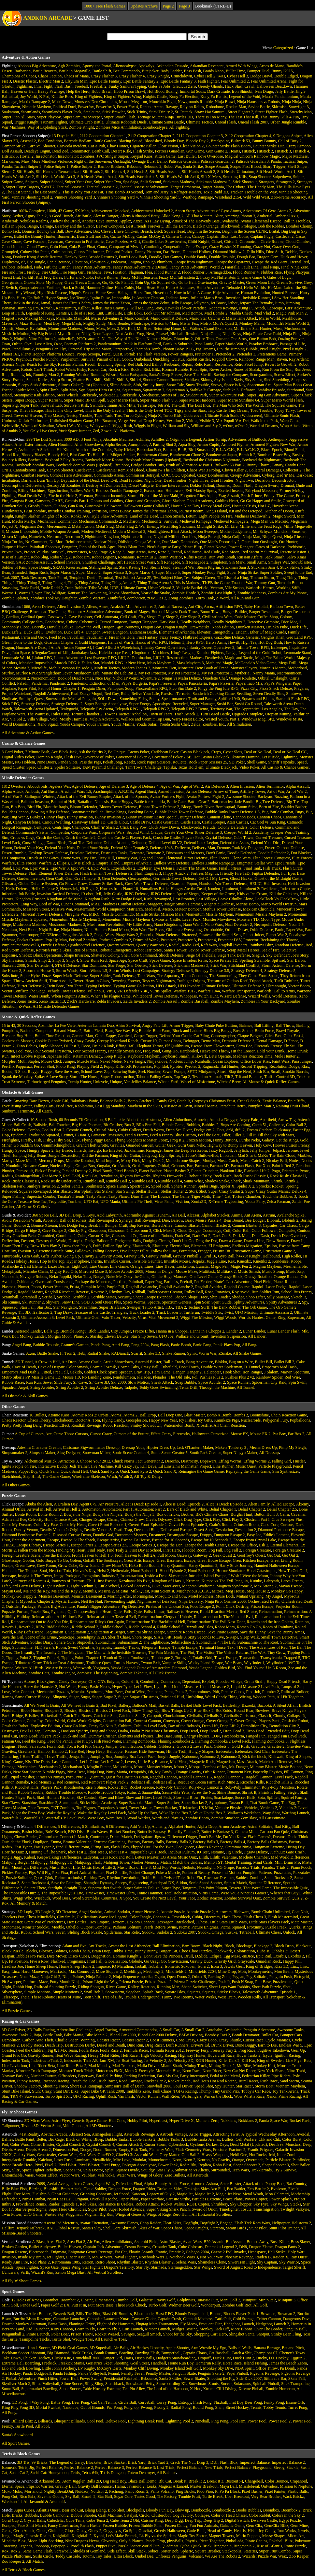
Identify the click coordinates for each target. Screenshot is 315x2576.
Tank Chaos (162, 2091)
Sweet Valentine (81, 1647)
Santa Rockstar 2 (278, 1877)
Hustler (299, 1461)
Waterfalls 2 (12, 1818)
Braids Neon (213, 71)
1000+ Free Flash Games (104, 6)
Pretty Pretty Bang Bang (22, 1425)
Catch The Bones (77, 1715)
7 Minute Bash (37, 751)
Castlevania (85, 470)
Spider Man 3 (26, 390)
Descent (27, 1240)
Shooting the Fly (220, 2378)
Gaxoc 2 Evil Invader (228, 2252)
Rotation (148, 1986)
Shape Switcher (194, 1986)
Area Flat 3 (76, 2241)
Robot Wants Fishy (70, 369)
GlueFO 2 (106, 2154)
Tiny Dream (238, 410)
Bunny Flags (54, 817)
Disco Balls (144, 2358)
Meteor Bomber (188, 909)
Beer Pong (80, 2402)
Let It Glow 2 (111, 1761)
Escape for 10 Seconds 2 (211, 1540)
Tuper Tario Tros (108, 415)
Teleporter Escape (155, 1647)
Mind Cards (263, 1862)
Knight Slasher (27, 516)
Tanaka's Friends (70, 1196)
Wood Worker (138, 1818)
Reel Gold (71, 1176)
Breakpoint (220, 141)
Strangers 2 (285, 181)
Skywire (52, 1302)
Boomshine (259, 1415)
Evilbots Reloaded (17, 267)
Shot (286, 1986)
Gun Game (195, 151)
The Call (178, 405)
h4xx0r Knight (248, 1256)
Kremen (193, 1580)
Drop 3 (202, 2462)
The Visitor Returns (232, 1652)
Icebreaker (224, 1751)
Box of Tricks (168, 1514)
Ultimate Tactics (199, 122)
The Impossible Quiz (290, 1888)
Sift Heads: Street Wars (136, 562)
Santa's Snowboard (17, 2434)
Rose (209, 1292)
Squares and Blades (258, 698)
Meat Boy (51, 323)
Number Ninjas (159, 338)
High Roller (291, 1256)
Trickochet (188, 1807)
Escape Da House (135, 1540)
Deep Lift (210, 1725)
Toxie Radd (29, 587)
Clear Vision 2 (192, 146)
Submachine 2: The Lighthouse (143, 1642)
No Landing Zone (96, 1377)
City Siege (146, 616)
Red (308, 945)
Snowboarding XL (171, 2383)
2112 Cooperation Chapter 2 (151, 135)
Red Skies (88, 2204)
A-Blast (38, 2241)
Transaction (248, 1657)
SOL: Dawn (108, 698)
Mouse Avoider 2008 (126, 1271)
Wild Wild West (256, 197)
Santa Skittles (170, 2378)
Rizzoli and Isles (199, 1627)
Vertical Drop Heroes (147, 420)
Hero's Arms (216, 642)
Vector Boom (299, 986)
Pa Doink (287, 2368)
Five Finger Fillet (134, 1251)
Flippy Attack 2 (176, 873)
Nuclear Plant (105, 541)
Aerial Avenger (59, 2183)
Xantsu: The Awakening (86, 593)
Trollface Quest (99, 1662)
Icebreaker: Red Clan (252, 1751)
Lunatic (202, 1266)
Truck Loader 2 (141, 1312)
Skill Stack (136, 2551)
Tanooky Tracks (126, 1647)
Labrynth (271, 1580)
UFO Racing (83, 2096)
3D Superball (101, 2347)
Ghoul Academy (200, 500)
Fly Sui (290, 1046)
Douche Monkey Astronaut (24, 2324)
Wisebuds (42, 1898)
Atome (29, 1681)
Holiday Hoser (26, 1261)
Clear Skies (171, 2223)
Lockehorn (185, 1266)
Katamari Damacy (87, 1056)
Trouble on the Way (261, 192)
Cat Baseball (219, 2353)
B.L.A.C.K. (225, 449)
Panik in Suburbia (177, 343)
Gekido (76, 1372)
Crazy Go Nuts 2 (102, 1725)
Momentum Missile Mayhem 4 (127, 919)
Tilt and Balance (248, 1076)
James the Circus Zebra (71, 303)
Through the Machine (217, 1387)
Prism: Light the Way (100, 1981)
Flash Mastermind (283, 1917)
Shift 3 (122, 379)
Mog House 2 (258, 1591)
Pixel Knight (270, 349)
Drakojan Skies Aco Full (204, 2188)
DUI (213, 2462)
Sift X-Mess (211, 176)
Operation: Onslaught (259, 541)
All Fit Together (289, 1696)
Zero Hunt (181, 2214)
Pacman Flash (242, 1165)
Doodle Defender (241, 852)
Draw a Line (254, 1240)
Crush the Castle (49, 837)
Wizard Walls (259, 996)
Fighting (9, 495)
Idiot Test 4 (118, 1852)
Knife (299, 511)
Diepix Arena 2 (38, 2149)
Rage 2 (105, 552)
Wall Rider (171, 2096)
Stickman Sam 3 (235, 567)
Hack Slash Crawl (240, 86)
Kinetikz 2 (261, 1261)
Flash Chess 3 (254, 1917)
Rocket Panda (179, 2081)
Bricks (17, 2515)
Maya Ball (228, 2486)
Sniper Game (12, 181)
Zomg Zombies (181, 598)
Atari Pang (120, 1344)
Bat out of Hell (63, 801)
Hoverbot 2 (162, 292)
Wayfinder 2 (276, 1662)
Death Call (100, 151)
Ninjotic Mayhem (36, 106)
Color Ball (240, 1230)
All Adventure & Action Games (28, 732)
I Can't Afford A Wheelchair (116, 647)
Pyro (70, 1777)
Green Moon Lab (260, 282)
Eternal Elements (284, 1545)
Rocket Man (236, 106)
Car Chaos (288, 1225)
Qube (185, 2546)
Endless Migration (247, 1245)
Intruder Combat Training (69, 511)
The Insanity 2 (47, 1652)
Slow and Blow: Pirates (192, 1797)
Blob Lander (98, 1331)
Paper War (294, 929)
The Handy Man (260, 187)
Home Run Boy (181, 2363)
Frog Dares (53, 277)
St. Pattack (183, 112)
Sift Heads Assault (164, 171)
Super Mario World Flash (282, 400)
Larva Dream (292, 1580)
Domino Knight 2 (127, 1956)
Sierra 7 (8, 171)
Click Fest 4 (293, 1035)
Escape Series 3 (142, 1545)
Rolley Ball (193, 1292)
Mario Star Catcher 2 (206, 318)
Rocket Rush (300, 2120)
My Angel (274, 1596)
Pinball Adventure (20, 2378)
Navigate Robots (33, 1276)
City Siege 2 (168, 616)
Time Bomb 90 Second (124, 192)
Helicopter (212, 1372)
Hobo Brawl (101, 91)
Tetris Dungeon (113, 2472)
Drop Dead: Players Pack (39, 1736)
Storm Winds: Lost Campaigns (134, 970)
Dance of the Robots (156, 1235)
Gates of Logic (279, 277)
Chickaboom (63, 1420)
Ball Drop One (170, 1415)
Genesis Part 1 (76, 500)
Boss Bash (192, 71)
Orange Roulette (242, 678)
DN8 (243, 2246)
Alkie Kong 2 (172, 216)
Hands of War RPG (151, 642)
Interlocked (184, 1922)
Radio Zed (190, 945)
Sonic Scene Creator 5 (169, 1452)
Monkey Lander (33, 1336)
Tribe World (98, 587)
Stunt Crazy (41, 2091)
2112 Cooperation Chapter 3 (199, 135)
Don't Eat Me (210, 1836)
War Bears (233, 1662)
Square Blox (175, 1992)
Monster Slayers (243, 668)
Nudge (98, 1276)
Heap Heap (95, 1751)
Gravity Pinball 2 (187, 1256)
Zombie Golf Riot (237, 2305)
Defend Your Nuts (60, 847)
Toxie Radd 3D (215, 192)
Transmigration (266, 2209)
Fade (38, 267)
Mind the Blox (14, 2540)
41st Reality (29, 2134)
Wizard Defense (233, 996)
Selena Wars (186, 2262)
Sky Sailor (253, 379)
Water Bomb (39, 996)
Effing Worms (230, 1461)
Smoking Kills (235, 176)
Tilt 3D (24, 1312)
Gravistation (178, 1961)
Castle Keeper (213, 822)
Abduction (135, 1119)
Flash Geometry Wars (193, 2149)
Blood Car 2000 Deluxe (157, 2035)
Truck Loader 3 (169, 1312)
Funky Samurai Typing (127, 86)
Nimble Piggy (54, 1772)
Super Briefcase (112, 1307)
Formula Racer (136, 2050)
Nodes (294, 1160)
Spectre (153, 1302)
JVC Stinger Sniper (112, 156)
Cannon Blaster (187, 1225)
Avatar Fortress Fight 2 (205, 796)
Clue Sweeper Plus (287, 1519)
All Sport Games (15, 2443)
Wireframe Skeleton (88, 1476)
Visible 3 (206, 420)
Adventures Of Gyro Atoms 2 (267, 210)
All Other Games (16, 1485)
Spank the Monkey (17, 1076)
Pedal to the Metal (225, 2075)
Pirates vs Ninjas (50, 1777)
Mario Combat (136, 318)
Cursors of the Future (131, 1433)
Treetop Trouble (79, 415)
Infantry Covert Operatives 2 (210, 647)
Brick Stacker (114, 2462)
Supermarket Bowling (39, 2388)
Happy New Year (163, 1420)
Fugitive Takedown (273, 2050)
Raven (281, 359)
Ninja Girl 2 (50, 1976)
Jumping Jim (28, 308)
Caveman (55, 241)
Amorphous (137, 444)
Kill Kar (248, 2060)
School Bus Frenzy (296, 1292)
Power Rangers (180, 354)
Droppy (206, 1534)
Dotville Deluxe (60, 627)
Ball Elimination (166, 1946)
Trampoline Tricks (34, 2339)
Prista (74, 1286)
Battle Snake (47, 1353)
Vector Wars (69, 2175)
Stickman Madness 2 (213, 181)
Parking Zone (219, 1976)
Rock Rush (222, 1176)
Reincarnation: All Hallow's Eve (58, 1616)
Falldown (82, 1251)
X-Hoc (195, 2388)
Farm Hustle (90, 2525)
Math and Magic (219, 662)
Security (124, 1297)
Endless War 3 (82, 490)
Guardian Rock (268, 1961)
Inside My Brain (31, 2257)
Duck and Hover (294, 256)
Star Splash (83, 1191)
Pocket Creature (30, 939)
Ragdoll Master (30, 1292)
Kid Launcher (37, 2329)
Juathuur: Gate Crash (287, 1852)
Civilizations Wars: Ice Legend (102, 1917)
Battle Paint (24, 2139)
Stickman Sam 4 (264, 567)
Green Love (25, 1565)
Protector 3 (187, 939)
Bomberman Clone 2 (187, 454)
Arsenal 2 (28, 141)
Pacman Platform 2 (80, 343)
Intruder (195, 1575)
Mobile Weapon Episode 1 (70, 668)
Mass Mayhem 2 (160, 662)
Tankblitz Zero (138, 2091)
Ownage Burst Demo (149, 161)
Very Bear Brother (266, 2496)
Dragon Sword (266, 485)
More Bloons (242, 2329)
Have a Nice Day (185, 506)
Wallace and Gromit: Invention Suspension (210, 1336)
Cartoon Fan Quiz (274, 1831)
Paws (6, 349)
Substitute (10, 975)
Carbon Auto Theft (38, 2040)
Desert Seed (203, 1529)
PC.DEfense (50, 934)
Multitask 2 (226, 1271)
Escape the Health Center (205, 1545)
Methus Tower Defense (222, 909)
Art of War (275, 791)
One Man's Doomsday (180, 541)
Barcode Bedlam (77, 141)
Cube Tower (244, 837)
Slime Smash (120, 384)
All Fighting (179, 127)
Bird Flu (34, 806)
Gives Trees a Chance (82, 282)
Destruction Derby (80, 2045)
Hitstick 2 (265, 151)
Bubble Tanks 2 (142, 2139)
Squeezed (9, 1307)
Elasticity (160, 1245)
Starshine (29, 1802)
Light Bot (162, 1686)
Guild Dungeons (92, 642)
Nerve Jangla (134, 1061)
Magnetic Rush (201, 1761)
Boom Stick (247, 806)
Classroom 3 (141, 1230)
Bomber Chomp (299, 226)
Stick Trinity (137, 112)
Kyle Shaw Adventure (109, 516)
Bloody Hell (58, 454)
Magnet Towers (221, 2535)
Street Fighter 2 (240, 112)
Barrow (177, 1220)
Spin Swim (297, 1382)
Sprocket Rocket (270, 1186)
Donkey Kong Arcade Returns (37, 256)
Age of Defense (84, 786)
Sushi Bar (225, 703)
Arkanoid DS (49, 2481)
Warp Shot (271, 1812)
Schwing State (124, 1071)
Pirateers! (189, 934)
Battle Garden (105, 141)
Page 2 (168, 6)
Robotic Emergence (115, 950)
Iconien (214, 888)
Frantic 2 (176, 2252)
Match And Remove (275, 1761)
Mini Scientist (162, 1591)
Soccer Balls (245, 1797)
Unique (116, 1081)
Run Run (33, 1382)
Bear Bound (233, 1220)
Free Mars (22, 2194)
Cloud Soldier (95, 2188)
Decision (262, 480)
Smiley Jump (153, 384)
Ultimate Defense (215, 986)
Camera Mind (246, 1831)
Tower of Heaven (28, 415)
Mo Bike (244, 2065)
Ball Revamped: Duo (151, 1220)
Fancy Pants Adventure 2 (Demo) (140, 267)
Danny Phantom (147, 251)
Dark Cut (182, 1235)
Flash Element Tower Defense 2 (106, 873)
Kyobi (99, 2535)
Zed (95, 430)
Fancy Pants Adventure (92, 267)
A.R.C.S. (125, 791)
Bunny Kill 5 (282, 71)
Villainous (95, 991)
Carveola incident (71, 146)
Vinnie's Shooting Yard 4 (117, 197)
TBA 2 (180, 1307)
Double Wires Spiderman (221, 1367)
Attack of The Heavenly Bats (195, 221)
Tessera (235, 1888)
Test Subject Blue (167, 577)
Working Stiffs (288, 587)
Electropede (38, 2252)
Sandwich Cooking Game (213, 693)
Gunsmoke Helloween (103, 506)
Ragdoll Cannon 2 (228, 1777)
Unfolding (194, 1696)
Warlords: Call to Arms (276, 991)
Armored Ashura (204, 2183)
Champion (80, 827)
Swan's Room (54, 1647)
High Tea (248, 642)
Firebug (33, 272)
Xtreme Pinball (251, 2388)
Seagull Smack (149, 2334)
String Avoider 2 (69, 1387)
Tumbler (75, 1201)
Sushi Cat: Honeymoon (49, 2472)
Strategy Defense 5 (280, 970)
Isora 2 (203, 1966)
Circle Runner (271, 241)
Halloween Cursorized (210, 1433)
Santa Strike (193, 166)
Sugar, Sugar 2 (104, 1696)
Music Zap (295, 1271)
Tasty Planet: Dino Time (128, 1196)
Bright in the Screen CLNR (244, 231)
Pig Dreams (205, 349)
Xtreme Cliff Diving (220, 2388)
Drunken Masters (250, 627)
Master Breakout (203, 2486)
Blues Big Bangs (217, 1030)
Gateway (184, 1555)
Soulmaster (95, 1186)
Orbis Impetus (144, 1165)
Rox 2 (15, 2551)
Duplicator (10, 262)
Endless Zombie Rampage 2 (119, 490)
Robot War (172, 166)
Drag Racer (154, 2045)
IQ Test (203, 1852)
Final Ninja (269, 267)
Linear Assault (78, 2257)
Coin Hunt (58, 246)
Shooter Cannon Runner (163, 379)
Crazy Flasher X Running (230, 246)
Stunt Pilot (258, 2228)
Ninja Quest (272, 536)
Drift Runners (177, 2045)
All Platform (123, 430)
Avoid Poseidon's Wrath (21, 1220)
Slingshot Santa (242, 2334)
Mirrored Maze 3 (93, 1271)
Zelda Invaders (109, 1001)
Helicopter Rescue (121, 1751)
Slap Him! (31, 1476)
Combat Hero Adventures (71, 475)
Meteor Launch (157, 2329)
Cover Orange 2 (219, 1720)
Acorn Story (185, 210)
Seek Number (149, 1071)
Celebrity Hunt (40, 1519)
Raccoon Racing (55, 2081)
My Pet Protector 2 (183, 673)
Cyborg (268, 475)
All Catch (44, 1111)
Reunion (302, 1621)
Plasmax (9, 1286)
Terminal (106, 577)
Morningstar (143, 1596)
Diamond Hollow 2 (229, 251)
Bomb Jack (11, 231)
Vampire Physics (228, 1807)
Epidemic (19, 1135)
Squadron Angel (15, 1387)
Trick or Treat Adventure (63, 1662)
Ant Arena (252, 1215)
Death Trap (123, 1529)
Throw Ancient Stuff (30, 980)
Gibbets (150, 1746)
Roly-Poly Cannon (171, 1787)
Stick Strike (289, 567)
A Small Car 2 (192, 2029)
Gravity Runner (41, 2055)
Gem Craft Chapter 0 (83, 878)
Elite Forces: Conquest (271, 858)
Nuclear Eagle (61, 1165)
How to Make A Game (192, 292)
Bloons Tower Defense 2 (159, 806)
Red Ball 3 (152, 364)
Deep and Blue (146, 1529)
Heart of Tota (60, 1570)
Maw (25, 161)
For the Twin (163, 1847)
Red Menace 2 (43, 1782)
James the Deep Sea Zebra (185, 1150)
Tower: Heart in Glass (91, 980)
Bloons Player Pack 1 (241, 2313)
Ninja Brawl (225, 101)
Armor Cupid (208, 444)
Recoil (176, 552)
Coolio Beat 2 (53, 1129)
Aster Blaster (230, 2183)
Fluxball (220, 2402)
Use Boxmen (105, 420)
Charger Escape (92, 1519)
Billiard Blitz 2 (23, 2421)
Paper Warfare (152, 2199)
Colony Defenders (233, 827)
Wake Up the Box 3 (209, 1812)
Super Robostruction (117, 1076)
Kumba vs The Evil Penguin (224, 1580)
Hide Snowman (151, 1751)
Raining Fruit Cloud (292, 1106)
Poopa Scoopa (88, 354)
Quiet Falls (123, 1611)
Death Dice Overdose (288, 1235)
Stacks (295, 2204)
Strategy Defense (35, 703)
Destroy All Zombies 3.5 (106, 485)
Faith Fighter (208, 81)
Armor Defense (199, 791)
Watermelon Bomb (179, 1425)
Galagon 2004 (197, 2252)
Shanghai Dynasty (98, 1882)
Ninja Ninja (291, 101)
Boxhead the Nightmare (262, 459)
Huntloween (12, 511)
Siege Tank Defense (233, 955)
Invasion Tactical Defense (58, 893)
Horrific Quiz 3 (14, 1852)
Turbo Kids (172, 415)
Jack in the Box (26, 303)
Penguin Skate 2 (211, 2373)
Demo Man (210, 1040)
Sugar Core (123, 2496)
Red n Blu (188, 2165)
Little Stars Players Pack (269, 1922)
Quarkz (295, 1927)
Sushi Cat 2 (19, 2472)
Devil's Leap (30, 1731)
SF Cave (80, 1382)
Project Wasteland (16, 693)
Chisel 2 (231, 241)
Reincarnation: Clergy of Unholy (165, 1616)
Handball (158, 2363)
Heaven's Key (84, 1570)
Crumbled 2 (65, 1235)
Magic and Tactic (239, 657)
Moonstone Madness (65, 328)
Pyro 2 (81, 1777)
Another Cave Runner (99, 221)
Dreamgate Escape (182, 1534)
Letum (191, 516)
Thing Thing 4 (54, 582)
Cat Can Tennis (103, 2402)
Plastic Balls (297, 2491)
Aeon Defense (43, 606)
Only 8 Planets (131, 2540)
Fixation (120, 272)
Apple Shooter (177, 2347)
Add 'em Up (140, 1826)
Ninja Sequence (126, 1976)
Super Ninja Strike (242, 572)
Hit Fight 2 (89, 888)
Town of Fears (160, 714)
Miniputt (249, 2300)
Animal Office (13, 1509)
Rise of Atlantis (269, 2546)
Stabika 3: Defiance (239, 390)
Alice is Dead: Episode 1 (140, 1504)
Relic (125, 693)
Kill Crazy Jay (126, 1466)
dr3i (229, 1129)
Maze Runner (30, 323)
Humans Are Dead (31, 647)
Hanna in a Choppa (171, 1331)
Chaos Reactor (14, 1420)
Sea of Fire (270, 950)
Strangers (266, 181)
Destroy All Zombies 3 (65, 485)
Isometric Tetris (14, 2467)
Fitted (46, 1372)
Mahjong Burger (15, 1862)
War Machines (13, 127)
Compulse (286, 1230)
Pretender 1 (204, 354)
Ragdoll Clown (224, 359)
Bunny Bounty (264, 141)
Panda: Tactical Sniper (289, 161)
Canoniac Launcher (69, 2318)
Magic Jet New (228, 2194)
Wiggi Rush (122, 425)
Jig (31, 2467)
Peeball (186, 1281)
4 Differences (45, 1826)
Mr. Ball (128, 328)
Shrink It (249, 1792)
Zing (281, 1317)
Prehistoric (296, 546)
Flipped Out (141, 1847)
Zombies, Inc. (213, 724)
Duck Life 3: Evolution (43, 632)
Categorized (283, 47)
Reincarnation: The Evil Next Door (216, 1621)
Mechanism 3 (74, 1766)
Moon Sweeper (205, 531)
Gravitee (258, 1746)
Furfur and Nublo (78, 277)
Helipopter (280, 2223)
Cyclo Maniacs (278, 2040)
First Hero (171, 1550)
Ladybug (149, 1155)
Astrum (269, 1215)
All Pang (249, 1344)
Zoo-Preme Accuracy (288, 197)
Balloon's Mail (144, 1705)
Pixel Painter (274, 2491)
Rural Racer (248, 2081)
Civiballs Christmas (240, 1715)
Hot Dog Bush (270, 642)
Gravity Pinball (158, 1256)
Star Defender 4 (40, 965)
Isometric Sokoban (179, 1966)
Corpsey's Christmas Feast (213, 1100)
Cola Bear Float (82, 246)
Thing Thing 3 (28, 582)
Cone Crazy (185, 2040)
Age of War (169, 786)
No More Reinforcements (70, 541)
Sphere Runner (183, 1186)
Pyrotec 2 (192, 1066)
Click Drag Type (187, 1519)
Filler (225, 1135)
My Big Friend (43, 333)
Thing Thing (286, 577)
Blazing (35, 2188)
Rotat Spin (198, 369)
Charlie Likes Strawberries (164, 241)
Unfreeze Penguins (171, 2556)
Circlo (144, 2515)
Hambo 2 (59, 1751)
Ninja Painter (73, 1976)
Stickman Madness (178, 181)
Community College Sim (22, 622)
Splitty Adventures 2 (283, 1302)
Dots (220, 1129)
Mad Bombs (192, 313)
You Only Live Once (40, 430)
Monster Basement (54, 1596)
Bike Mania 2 (96, 2035)
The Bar (296, 1647)
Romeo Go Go (249, 1627)
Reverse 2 (99, 1292)
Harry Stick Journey (235, 1565)
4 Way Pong (38, 2402)
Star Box (44, 1307)
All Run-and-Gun (245, 598)
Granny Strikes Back (106, 883)
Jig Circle (234, 1852)
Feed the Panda (59, 1741)
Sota (261, 1797)
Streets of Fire (172, 395)
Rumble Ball (93, 1181)
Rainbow (246, 359)
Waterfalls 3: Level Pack (65, 1818)
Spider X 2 (245, 1186)
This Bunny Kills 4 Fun (279, 117)
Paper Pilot (27, 688)
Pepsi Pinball (237, 2373)
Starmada (158, 2267)
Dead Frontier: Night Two (232, 480)
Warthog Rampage (198, 197)
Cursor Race (253, 2040)
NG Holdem (25, 762)
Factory (134, 1841)
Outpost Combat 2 (96, 1927)
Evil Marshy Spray (201, 490)
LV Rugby (86, 2368)
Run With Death (222, 557)
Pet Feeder (203, 1281)
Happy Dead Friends (283, 1681)
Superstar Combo (41, 1196)
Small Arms (256, 562)
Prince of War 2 (146, 939)
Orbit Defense (261, 929)
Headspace (257, 2252)
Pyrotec (176, 1066)
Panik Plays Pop (226, 1344)
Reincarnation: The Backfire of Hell (155, 1621)
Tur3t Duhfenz (286, 980)
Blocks (31, 1951)
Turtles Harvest (126, 1662)
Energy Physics (197, 1736)
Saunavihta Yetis (175, 1792)
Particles (171, 1281)
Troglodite (57, 1201)
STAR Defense (67, 965)
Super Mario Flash (122, 400)
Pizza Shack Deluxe (275, 688)
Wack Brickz (293, 2496)
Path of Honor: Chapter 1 (59, 688)
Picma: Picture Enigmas (198, 1927)
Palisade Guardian (184, 161)
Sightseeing (138, 1882)
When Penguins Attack (70, 996)
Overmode (254, 2159)
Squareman (132, 390)
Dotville (38, 627)
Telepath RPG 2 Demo (189, 709)
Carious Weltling (56, 822)
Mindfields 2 (176, 1971)
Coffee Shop (267, 616)
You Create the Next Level (154, 1898)
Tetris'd (163, 405)
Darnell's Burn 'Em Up (39, 480)
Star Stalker (104, 1191)
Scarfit (136, 1353)
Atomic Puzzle (172, 1911)
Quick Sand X (164, 1471)
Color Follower (264, 1230)
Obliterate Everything (184, 929)
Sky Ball (72, 2496)
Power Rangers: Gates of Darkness (256, 546)
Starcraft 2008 (13, 965)
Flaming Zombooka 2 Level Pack (222, 1741)
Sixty (6, 2170)
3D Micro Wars (36, 2120)
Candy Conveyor (72, 1681)
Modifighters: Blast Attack (169, 531)
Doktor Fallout (202, 485)
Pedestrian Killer (256, 2075)
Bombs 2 (240, 1415)
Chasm (112, 1519)
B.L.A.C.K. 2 (248, 449)
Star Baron (296, 960)
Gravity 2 (90, 1256)
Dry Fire (89, 858)
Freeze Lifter (143, 1331)
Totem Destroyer (141, 2472)
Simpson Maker (42, 1452)
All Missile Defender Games (56, 1006)
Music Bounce (290, 1766)
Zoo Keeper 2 (13, 2561)
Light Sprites (169, 1155)
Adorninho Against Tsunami (147, 1215)
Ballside (40, 1124)
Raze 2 (163, 552)
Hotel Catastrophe (261, 1570)
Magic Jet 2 (204, 2194)
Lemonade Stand (297, 652)
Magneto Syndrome (198, 1586)
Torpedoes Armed (112, 1807)
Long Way (28, 904)
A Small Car (169, 2029)
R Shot (20, 1071)
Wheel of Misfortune (198, 1081)
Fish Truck (272, 868)
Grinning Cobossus (96, 2194)
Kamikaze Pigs (226, 1420)
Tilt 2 (228, 1076)
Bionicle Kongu (73, 1331)
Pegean (238, 1976)
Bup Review (139, 1225)
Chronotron (249, 241)
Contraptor (99, 1836)
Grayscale (246, 1961)
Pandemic (39, 683)
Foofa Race (88, 2050)
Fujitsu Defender (265, 873)
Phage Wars (103, 934)
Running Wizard (103, 374)
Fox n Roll (55, 1746)
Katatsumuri (66, 308)
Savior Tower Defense (206, 950)
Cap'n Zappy (105, 1035)
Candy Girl (166, 1100)
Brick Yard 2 (157, 2462)
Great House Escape (214, 1560)
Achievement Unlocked (109, 210)
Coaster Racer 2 (135, 2040)
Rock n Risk (119, 369)
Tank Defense (124, 975)
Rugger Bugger (40, 1071)
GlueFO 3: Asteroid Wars (137, 2154)
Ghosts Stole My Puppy (43, 282)
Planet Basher (150, 1170)
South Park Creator (205, 1452)
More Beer (114, 1691)
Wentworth (82, 1667)
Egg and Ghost (151, 858)
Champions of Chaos (19, 76)
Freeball (81, 86)
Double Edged (286, 76)
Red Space (248, 1611)
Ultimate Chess (268, 1932)
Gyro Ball (226, 1256)
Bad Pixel (108, 1705)
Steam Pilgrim (208, 567)
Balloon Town (281, 606)
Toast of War (242, 582)
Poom (36, 1286)
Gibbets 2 (166, 1746)
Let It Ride (270, 757)
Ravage (172, 106)
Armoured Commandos (138, 2029)
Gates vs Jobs (159, 86)
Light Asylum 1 (56, 1586)
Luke (156, 1586)
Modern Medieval (96, 531)
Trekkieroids (261, 2170)
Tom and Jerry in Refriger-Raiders (173, 192)
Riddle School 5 (170, 1627)
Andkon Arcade (47, 18)
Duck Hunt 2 (243, 2358)
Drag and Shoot (103, 1731)
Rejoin (186, 364)
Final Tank (252, 868)
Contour (304, 1230)
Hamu (120, 2486)
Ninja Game (210, 333)
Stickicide (89, 395)
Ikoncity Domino (245, 757)
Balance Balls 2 (113, 1100)
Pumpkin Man (92, 1286)
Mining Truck (195, 2065)
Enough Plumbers (157, 262)
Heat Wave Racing (70, 2055)
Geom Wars (67, 2154)
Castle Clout (118, 822)
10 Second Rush (43, 1119)
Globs (41, 2530)
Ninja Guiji (231, 536)
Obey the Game (136, 1276)
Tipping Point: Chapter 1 (81, 1657)
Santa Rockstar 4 (35, 1882)
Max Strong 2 (265, 1586)
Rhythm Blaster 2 (159, 2262)
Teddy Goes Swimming (158, 1387)
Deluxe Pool (115, 2421)
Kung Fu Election (183, 96)
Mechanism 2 (50, 1766)
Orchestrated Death (264, 1601)
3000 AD (71, 439)
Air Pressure (108, 1504)
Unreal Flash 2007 (253, 122)
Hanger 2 (193, 1372)
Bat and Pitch (293, 2347)
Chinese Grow (132, 1519)
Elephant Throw (150, 1046)
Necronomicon (289, 673)
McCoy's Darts (109, 2368)
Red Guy (111, 693)
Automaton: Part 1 (117, 1509)
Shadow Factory (27, 2086)
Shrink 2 (291, 1181)
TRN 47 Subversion (26, 2096)
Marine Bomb (247, 904)
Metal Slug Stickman (177, 526)
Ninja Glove (157, 1061)
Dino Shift (274, 251)
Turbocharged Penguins (46, 1081)
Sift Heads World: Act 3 (55, 176)
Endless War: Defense (171, 863)
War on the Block (217, 2096)
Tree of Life (112, 1997)
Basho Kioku (32, 1831)
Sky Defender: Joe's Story (287, 955)
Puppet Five (106, 2546)
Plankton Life (230, 1170)
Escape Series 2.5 (112, 1545)
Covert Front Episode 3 (188, 1524)
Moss (100, 328)
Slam (219, 2407)
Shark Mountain (256, 1181)
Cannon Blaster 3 (246, 1225)
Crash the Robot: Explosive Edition (31, 1725)
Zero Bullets (174, 2175)
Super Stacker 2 (194, 1802)
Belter (41, 2139)
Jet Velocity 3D (181, 2060)
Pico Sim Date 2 (182, 688)
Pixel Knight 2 (294, 349)
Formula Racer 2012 (167, 2050)
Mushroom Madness (29, 924)
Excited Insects (230, 490)
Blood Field (294, 449)
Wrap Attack (290, 425)
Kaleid (29, 1857)
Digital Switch (237, 2520)
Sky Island (222, 379)
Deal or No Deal (257, 751)
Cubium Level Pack (149, 1725)
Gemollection (130, 1746)
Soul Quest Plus (108, 1302)
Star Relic (132, 1932)
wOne (228, 425)
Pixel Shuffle (116, 1872)
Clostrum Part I (257, 1519)
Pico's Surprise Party (164, 546)
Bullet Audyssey (42, 2246)
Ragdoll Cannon (163, 1777)
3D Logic (25, 1911)
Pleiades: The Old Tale (171, 1377)
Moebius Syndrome (87, 1691)
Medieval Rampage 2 (230, 521)
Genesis (252, 637)
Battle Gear (176, 801)
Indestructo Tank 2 (46, 2060)
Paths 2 (181, 1691)
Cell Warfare (245, 2139)
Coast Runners (162, 2040)
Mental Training (238, 1862)
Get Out (273, 1555)
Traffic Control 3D (279, 1076)
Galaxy (268, 1140)
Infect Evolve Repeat (28, 1056)
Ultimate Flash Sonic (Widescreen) (233, 415)
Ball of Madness (73, 1220)
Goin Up (142, 282)
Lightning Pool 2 (179, 2421)
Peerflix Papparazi (17, 1066)
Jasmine (217, 1852)
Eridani (241, 632)
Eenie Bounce (58, 262)
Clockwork (223, 1951)
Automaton (91, 1509)
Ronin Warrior (170, 557)
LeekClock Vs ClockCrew (276, 899)
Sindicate (9, 698)
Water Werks (205, 1997)
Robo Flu (194, 1877)
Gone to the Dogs (28, 642)
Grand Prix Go (14, 2055)
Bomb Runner (105, 2353)
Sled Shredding (276, 379)
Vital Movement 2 (163, 1317)
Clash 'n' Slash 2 (104, 827)
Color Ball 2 (296, 1124)
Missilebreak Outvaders (258, 2486)
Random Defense (289, 945)
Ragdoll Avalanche (141, 1286)
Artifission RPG (229, 606)
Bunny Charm (258, 465)
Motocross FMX (109, 2070)
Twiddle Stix (211, 1312)
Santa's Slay (91, 2228)
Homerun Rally (208, 2363)
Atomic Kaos (59, 1415)
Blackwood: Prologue (238, 226)
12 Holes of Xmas (26, 2300)
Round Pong (203, 2407)
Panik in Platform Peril (142, 343)
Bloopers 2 (53, 1710)
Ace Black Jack (64, 751)
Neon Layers (103, 333)
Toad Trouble (261, 410)
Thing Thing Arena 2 (118, 582)
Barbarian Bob (149, 449)
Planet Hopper (33, 354)
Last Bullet (186, 156)
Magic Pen (219, 1266)
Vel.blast (88, 2175)
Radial (174, 945)
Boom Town (210, 611)
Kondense (280, 1261)
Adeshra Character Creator (39, 1447)
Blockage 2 (263, 1946)
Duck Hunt (222, 2358)
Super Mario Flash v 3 (158, 400)
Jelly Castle (113, 893)
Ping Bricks (185, 2491)
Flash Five (72, 757)
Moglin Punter (99, 1766)
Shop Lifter (255, 1297)
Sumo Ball (10, 2388)
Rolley (133, 1986)
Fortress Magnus (204, 873)
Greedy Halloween (169, 2530)
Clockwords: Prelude (198, 827)
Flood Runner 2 (167, 272)
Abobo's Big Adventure (36, 65)
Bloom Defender (83, 806)
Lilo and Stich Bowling (21, 2368)
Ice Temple (79, 297)
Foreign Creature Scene (21, 1555)
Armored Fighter (235, 444)
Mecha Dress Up (263, 1447)
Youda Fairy (254, 1201)
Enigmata (58, 2252)
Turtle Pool (24, 2426)
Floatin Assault (141, 2252)
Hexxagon (165, 1922)
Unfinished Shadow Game (71, 420)
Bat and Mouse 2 (68, 1030)
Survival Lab (51, 405)
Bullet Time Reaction (52, 1035)
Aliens (91, 606)
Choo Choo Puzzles (195, 1951)
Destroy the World (51, 1240)
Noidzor (81, 2491)
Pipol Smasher (22, 1777)
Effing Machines (31, 490)
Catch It (183, 1100)
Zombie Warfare (91, 598)
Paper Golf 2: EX (55, 2305)
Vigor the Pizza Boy (28, 1812)
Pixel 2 (51, 2165)
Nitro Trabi (296, 2070)
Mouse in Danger (159, 1271)
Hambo (43, 1751)
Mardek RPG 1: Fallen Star (77, 662)
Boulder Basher (293, 806)
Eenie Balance (274, 1100)
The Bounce (160, 1196)
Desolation (224, 1529)
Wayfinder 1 (254, 1662)
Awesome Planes (124, 2223)
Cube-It (263, 1951)
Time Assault (60, 980)
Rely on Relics (192, 106)
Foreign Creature (257, 1550)
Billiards (45, 2421)
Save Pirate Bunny (222, 1632)
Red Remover (68, 1782)
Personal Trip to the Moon (89, 349)
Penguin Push (280, 1976)
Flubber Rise (271, 272)
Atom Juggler (73, 2481)
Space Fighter (27, 2267)
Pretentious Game (272, 354)
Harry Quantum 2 (202, 1565)
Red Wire (292, 1377)
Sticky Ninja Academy (98, 1802)
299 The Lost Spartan (43, 439)
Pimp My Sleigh (292, 1447)
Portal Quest (112, 354)
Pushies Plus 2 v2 (239, 1377)
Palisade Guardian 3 (252, 161)
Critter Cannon (269, 2318)
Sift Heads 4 (115, 171)
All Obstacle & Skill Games (25, 1396)
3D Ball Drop (70, 1215)
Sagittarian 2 (78, 1632)
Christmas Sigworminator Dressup (91, 1447)
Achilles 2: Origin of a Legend (176, 439)
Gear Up (298, 2050)
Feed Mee (57, 637)
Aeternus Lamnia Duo (95, 1025)
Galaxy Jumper (105, 1746)
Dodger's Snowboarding (176, 2358)
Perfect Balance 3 (109, 2467)
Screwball (62, 2551)
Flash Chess (231, 1917)
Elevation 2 (99, 262)
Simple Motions (37, 1992)
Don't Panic (215, 852)
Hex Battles (77, 1922)
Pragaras (301, 688)
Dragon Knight (175, 627)
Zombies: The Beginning (97, 1673)
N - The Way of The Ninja (123, 338)
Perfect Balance (49, 2467)
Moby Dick (130, 1160)
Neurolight (206, 1867)
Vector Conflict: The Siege (23, 991)
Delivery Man (203, 847)
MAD (96, 904)
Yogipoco (101, 1667)
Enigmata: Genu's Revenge (90, 2252)
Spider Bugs (208, 1186)
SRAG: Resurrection (70, 567)
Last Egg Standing (110, 1106)
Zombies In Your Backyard (263, 1001)
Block (229, 1946)
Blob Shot (116, 2510)
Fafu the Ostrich (57, 267)
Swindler (97, 405)
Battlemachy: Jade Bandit (233, 801)
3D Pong (19, 2402)
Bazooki (248, 1705)
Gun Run (75, 506)
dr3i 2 (239, 1129)
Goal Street (139, 2363)
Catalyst (130, 2515)
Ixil (98, 893)
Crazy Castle (84, 1040)
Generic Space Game (89, 2120)
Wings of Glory (149, 2175)
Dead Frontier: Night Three (185, 480)
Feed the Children (30, 2050)
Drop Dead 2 (210, 1731)
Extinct (67, 1135)
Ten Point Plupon (213, 1888)
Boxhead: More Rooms (104, 459)
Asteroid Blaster (148, 1361)
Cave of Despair (51, 1367)
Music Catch (227, 1160)
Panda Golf (29, 2305)
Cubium (125, 1725)
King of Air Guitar (125, 1155)
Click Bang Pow (133, 827)
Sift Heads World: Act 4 (96, 176)
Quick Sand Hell (74, 1471)
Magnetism (225, 1761)
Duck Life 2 (12, 632)
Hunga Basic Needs (94, 1686)
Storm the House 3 (38, 970)
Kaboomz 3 (230, 1756)
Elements (198, 1245)
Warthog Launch (295, 1812)
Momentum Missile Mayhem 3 (74, 919)
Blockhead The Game (47, 611)
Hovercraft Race (220, 2055)
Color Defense (261, 827)
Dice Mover (56, 1956)
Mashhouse (291, 318)
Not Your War (211, 2257)
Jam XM (107, 2060)
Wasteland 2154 (228, 197)
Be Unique (117, 751)
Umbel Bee (144, 2556)
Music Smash (249, 1271)
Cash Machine (110, 2515)
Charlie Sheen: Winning (75, 2040)
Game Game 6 (253, 277)
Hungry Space (13, 1150)
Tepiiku (169, 767)
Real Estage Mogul (86, 693)
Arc (48, 1433)
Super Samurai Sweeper (82, 117)
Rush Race (269, 2081)
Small (276, 1071)
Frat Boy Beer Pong (245, 2402)
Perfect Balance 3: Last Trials (150, 2467)
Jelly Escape (181, 303)
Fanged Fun (256, 1736)
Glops (70, 2530)
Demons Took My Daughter (240, 847)
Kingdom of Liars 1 (168, 1580)
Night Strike (49, 929)
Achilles (142, 439)
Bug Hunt (25, 1035)
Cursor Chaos (170, 1040)
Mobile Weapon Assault (59, 531)
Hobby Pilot (137, 2120)
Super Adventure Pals (227, 395)
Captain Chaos (194, 2353)
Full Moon (166, 1555)
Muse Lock (225, 1596)
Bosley (297, 454)
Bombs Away (257, 2241)
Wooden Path (264, 1696)
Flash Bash (63, 86)
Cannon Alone (219, 817)
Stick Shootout (244, 181)
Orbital (163, 1165)
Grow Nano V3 (114, 1565)
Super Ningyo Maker (240, 1452)
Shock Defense (171, 955)
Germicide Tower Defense (174, 878)
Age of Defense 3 (113, 786)
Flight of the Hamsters (115, 2324)
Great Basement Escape (176, 1560)
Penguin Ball (294, 2329)
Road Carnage (130, 2081)
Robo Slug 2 (60, 557)
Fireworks (181, 1433)
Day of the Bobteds (184, 1725)
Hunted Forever (285, 292)
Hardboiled (189, 1051)
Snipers (31, 181)
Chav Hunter (117, 146)
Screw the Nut (203, 1792)
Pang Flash (160, 1344)
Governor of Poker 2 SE (171, 757)
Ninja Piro (213, 1601)
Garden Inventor (30, 878)
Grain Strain (254, 1681)
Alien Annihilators (117, 2241)
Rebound (134, 166)
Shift (97, 379)
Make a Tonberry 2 (231, 1447)
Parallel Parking (109, 2075)
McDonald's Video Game (255, 662)
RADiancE (120, 1353)
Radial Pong (181, 2407)
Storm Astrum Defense (280, 965)
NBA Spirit (244, 2368)
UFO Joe (166, 1336)
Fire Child (50, 272)
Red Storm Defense (18, 950)
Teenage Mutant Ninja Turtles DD (165, 117)
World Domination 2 (18, 724)
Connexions (170, 1681)
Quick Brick (201, 2546)
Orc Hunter (288, 541)
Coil (226, 1230)
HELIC (255, 883)
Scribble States (103, 1297)
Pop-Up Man (56, 939)
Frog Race (246, 2050)
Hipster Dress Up (160, 1447)
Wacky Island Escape (205, 1662)
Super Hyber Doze (35, 975)
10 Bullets (37, 1415)
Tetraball (246, 1932)
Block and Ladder (187, 1030)
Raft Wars (209, 945)
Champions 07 (265, 2353)
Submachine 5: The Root (258, 1642)
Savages (127, 2334)
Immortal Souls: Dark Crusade (205, 91)
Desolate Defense (84, 852)
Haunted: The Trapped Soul (24, 1570)
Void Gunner (73, 2125)
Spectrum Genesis (176, 1302)
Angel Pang (21, 1344)
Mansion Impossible (36, 662)
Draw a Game (230, 1240)
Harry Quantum (174, 1565)
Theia (24, 1997)
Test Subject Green (199, 577)
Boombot (50, 2300)
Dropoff (204, 2358)
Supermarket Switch (104, 1888)
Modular (139, 2159)
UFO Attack (166, 986)
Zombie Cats (38, 1673)
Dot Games (172, 256)
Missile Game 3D (45, 1377)
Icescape (9, 1575)
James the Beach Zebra (288, 2363)
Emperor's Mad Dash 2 (20, 1372)
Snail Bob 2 (93, 1992)
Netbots (188, 1867)
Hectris (240, 2530)
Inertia (96, 1261)
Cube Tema (75, 2520)
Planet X (81, 1336)
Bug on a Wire (241, 1361)
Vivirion (182, 1201)
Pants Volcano (162, 2491)
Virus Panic (163, 1201)
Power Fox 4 (127, 106)
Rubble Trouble (30, 1792)
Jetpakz (198, 1261)
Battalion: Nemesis (93, 801)
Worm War (207, 1353)
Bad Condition (50, 141)
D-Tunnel (252, 1367)
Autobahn (214, 2029)
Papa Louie (204, 343)
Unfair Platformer (32, 420)
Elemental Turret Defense (186, 858)
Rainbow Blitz (261, 945)
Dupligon (40, 1841)
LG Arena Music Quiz (178, 1857)
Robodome (215, 106)
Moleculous (122, 1766)
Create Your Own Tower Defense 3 (193, 832)
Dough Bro (246, 256)
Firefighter (10, 1140)
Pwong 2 (161, 2407)
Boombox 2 (290, 2510)
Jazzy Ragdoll (220, 1150)
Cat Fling (201, 1035)
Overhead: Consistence (54, 1281)
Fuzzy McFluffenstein (138, 277)
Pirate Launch (37, 2334)
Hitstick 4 (301, 151)
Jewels (303, 2530)
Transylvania (271, 1657)
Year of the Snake (155, 593)
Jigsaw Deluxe (256, 1852)
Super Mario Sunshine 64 (238, 400)
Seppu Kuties (37, 379)
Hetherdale (120, 1570)
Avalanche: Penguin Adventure (249, 2029)
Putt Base (263, 1981)
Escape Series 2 (83, 1545)
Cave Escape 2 (54, 1230)
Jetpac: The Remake (256, 303)
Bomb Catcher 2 (141, 1100)
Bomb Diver (203, 806)
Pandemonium (109, 343)
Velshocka (106, 2175)
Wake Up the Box (142, 1812)
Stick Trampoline (295, 2383)
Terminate (25, 1111)
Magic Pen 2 (240, 1266)
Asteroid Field (145, 2241)
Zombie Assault (166, 1001)
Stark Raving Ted (133, 567)
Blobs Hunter (31, 1710)
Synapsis (103, 1647)
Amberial (264, 216)
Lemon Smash (172, 516)
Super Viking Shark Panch (168, 2209)
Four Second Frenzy (89, 1051)
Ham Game (161, 1372)
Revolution (108, 1176)
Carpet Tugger (145, 1035)
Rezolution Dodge (284, 1066)
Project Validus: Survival (44, 552)
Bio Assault (235, 2241)
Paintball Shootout (45, 546)
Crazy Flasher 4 (132, 76)
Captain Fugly (262, 236)
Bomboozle (200, 2510)
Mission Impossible (22, 531)
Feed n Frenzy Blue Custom (173, 1135)
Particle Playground (274, 1466)
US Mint (206, 1807)
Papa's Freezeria (162, 683)
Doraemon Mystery (131, 1534)
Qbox (38, 1877)
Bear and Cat (72, 2510)
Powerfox (86, 106)
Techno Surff (199, 1307)
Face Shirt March (31, 2525)
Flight (7, 2194)
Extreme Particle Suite (54, 1251)
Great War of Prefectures (45, 1922)
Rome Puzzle (295, 2546)
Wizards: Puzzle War (259, 2556)
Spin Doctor (93, 2170)
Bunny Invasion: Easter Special (151, 817)
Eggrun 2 (297, 2358)
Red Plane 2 (40, 2262)
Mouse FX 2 (260, 1433)
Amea (104, 606)
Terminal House (212, 1647)
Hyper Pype (121, 1686)
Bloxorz (45, 1951)
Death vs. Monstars (285, 2144)
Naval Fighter (125, 2257)
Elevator (203, 632)
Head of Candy (219, 2530)
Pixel (38, 2165)
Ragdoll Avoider (208, 1286)
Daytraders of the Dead (80, 480)
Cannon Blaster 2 (216, 1225)
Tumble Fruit (189, 2496)
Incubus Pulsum (181, 1852)
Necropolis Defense (270, 924)
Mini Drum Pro (287, 1862)
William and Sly (176, 425)
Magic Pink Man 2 (291, 313)
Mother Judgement (235, 531)
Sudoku (148, 1932)
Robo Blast (222, 2165)
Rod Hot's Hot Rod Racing (214, 2081)
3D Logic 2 (44, 1911)
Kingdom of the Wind (65, 899)
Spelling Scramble (255, 960)
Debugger (191, 1040)
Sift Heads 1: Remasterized (58, 171)
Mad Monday (99, 2065)
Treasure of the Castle (92, 1312)
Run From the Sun (277, 369)
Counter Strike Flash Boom (228, 146)
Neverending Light (119, 1601)
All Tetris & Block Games (23, 2569)
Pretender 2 (225, 354)
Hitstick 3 (283, 151)
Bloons (215, 2313)
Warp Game (289, 420)
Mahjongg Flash (87, 1862)
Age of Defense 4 (144, 786)
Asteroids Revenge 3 (141, 2134)
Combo (34, 1129)
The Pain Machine (163, 1652)
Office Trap (204, 338)
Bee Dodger (255, 1220)
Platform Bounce (61, 354)
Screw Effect (284, 374)
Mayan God (11, 1591)
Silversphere (12, 1992)
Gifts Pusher (51, 1256)
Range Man (264, 359)
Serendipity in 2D (91, 1637)
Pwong (146, 2407)
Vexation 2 (175, 420)
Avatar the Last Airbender (129, 1946)
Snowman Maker (97, 1452)
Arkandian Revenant (207, 65)
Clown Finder (25, 1836)
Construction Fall (117, 1720)
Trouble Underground (141, 1997)
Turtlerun (191, 1312)
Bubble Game (173, 1124)
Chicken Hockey (36, 2358)
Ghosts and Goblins (106, 500)
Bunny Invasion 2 (109, 817)
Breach (146, 231)
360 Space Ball (44, 1215)
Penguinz (69, 546)
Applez (125, 221)
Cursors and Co (125, 1235)
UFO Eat (91, 1201)
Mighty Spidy (94, 323)
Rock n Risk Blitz (145, 369)
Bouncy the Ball (50, 231)
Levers (130, 1761)
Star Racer (244, 2086)
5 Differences (69, 1826)
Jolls (84, 1756)
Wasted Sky (53, 2214)
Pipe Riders (280, 2075)
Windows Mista (289, 719)
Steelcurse (91, 112)
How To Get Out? (292, 1570)
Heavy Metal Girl (215, 506)
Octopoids (137, 1772)
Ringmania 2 (244, 2546)
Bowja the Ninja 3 (140, 1514)
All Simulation (239, 724)
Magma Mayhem (267, 1266)
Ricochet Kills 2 (279, 1782)
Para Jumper (302, 1061)
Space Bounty (39, 567)
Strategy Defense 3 (177, 970)
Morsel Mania (205, 1106)
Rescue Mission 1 (294, 552)
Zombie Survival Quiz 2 (282, 1898)
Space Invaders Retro (189, 960)
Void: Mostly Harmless (69, 719)
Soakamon (10, 112)
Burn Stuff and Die (92, 236)
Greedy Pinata (40, 506)
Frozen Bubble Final (145, 2525)
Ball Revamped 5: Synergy (110, 1220)
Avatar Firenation (94, 2223)
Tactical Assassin (71, 187)
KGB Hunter (206, 2060)
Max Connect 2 (81, 1971)
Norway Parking (15, 2075)
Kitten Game (165, 156)
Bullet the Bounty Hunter (34, 236)
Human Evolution (255, 292)
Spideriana (112, 1932)
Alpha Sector (115, 444)
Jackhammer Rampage (142, 1150)
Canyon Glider (143, 2318)
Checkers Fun (13, 1917)
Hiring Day (295, 1847)
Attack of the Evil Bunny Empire (84, 796)
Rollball (138, 1292)
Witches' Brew (228, 1081)
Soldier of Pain (14, 567)
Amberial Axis (286, 216)
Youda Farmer (97, 724)
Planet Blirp (192, 546)
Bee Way (122, 1030)
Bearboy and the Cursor (74, 226)
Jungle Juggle (169, 1756)
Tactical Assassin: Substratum (144, 187)
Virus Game (209, 1893)
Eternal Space (13, 2486)
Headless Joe (12, 1966)
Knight (7, 516)
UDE (114, 587)
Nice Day (103, 678)
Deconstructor (283, 480)
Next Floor (28, 929)
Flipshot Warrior (39, 2486)
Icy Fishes (187, 1420)
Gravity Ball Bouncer (95, 2486)
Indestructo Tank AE (81, 2060)
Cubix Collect (129, 1129)
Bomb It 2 (247, 454)
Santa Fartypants (133, 374)
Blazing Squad (130, 141)
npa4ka (147, 1976)
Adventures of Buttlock (247, 439)
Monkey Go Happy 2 (19, 1596)
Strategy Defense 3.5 (212, 970)
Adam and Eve (74, 1946)
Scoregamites (261, 374)
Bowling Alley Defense (50, 812)
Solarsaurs (242, 2383)
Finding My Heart (71, 1550)
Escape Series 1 (56, 1545)
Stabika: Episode (271, 390)
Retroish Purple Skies (53, 950)
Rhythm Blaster (130, 2262)
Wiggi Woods (225, 1317)
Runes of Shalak (246, 369)
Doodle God (103, 1534)
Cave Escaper (35, 241)
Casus (300, 236)
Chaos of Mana (76, 76)
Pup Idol (161, 1066)
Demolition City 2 (284, 1725)
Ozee (58, 343)
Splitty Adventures (249, 1302)
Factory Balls (153, 1841)
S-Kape (232, 1637)
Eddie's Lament (276, 1534)
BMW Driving (191, 2035)
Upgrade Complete (247, 714)
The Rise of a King (232, 577)
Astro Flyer (60, 2120)
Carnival (125, 1035)
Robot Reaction (115, 1425)
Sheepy (121, 1882)
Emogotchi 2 (222, 632)
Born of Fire (269, 806)
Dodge (85, 2149)
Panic (279, 929)
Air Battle (83, 216)
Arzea (138, 221)
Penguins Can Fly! (51, 349)
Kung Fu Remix (213, 96)
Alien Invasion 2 (70, 606)
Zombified (116, 598)
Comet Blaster (42, 2144)
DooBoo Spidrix (74, 1731)
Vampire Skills (174, 1662)
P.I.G (190, 349)
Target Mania (213, 187)
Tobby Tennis (274, 2407)
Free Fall (60, 1372)
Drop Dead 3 (233, 1731)
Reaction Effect (56, 1425)
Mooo (89, 328)
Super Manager (202, 703)
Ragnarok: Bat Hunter (220, 1066)
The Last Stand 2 (46, 192)
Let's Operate (220, 1056)
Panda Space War (273, 2120)
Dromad (287, 485)
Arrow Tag (287, 1119)
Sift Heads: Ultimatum (235, 171)
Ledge (231, 652)
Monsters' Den (164, 668)
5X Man (82, 210)
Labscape (275, 308)
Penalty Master (158, 2373)
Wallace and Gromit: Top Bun (145, 719)
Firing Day (100, 1847)
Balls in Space (13, 226)
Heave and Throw (214, 1051)
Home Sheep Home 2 (76, 1966)
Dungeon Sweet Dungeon (107, 632)
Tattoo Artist (152, 1307)
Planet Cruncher (204, 1170)
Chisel (217, 241)
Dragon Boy (150, 627)
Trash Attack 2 (186, 714)
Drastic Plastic (25, 81)
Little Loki (133, 313)
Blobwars (241, 1911)
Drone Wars (70, 858)
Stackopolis (231, 2551)
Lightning (289, 757)
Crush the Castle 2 (81, 837)
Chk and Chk (269, 2139)
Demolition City (254, 1725)
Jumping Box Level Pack (135, 1756)
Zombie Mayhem (225, 1001)
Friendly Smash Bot (124, 1051)
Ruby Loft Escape (29, 1632)
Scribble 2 (81, 1297)
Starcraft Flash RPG (292, 698)
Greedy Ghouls (210, 86)
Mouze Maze (186, 1271)
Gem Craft (54, 878)
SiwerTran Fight (241, 2262)
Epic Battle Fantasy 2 (140, 81)
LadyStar (90, 1857)
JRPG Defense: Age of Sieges (175, 893)
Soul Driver (182, 2086)
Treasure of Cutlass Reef (227, 980)
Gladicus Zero (184, 86)
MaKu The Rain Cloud (276, 1155)
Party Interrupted (194, 2075)
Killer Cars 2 (229, 2060)
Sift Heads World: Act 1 (276, 171)
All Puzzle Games (16, 2010)
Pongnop (131, 2407)
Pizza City (249, 688)
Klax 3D (281, 1966)
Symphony (218, 1802)
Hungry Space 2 (40, 1150)
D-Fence (291, 1040)
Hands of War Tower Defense (223, 883)
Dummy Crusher (102, 1736)
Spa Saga (130, 181)
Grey (308, 282)
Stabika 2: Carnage (205, 390)
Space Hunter (117, 1186)
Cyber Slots (232, 751)
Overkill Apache (103, 2199)
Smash (30, 960)
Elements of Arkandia (177, 632)
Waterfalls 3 (33, 1818)
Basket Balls (168, 1705)
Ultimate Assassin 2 (275, 1312)
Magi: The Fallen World (275, 657)
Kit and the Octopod (245, 511)
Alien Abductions (177, 1119)
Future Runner (106, 277)
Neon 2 (189, 2159)
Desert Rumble (14, 852)
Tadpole (130, 1387)
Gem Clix (254, 2525)
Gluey (81, 2530)
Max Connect (23, 1691)
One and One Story (231, 338)
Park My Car (167, 2075)
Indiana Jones (177, 297)
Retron (88, 2262)
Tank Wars (146, 975)
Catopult (154, 1715)
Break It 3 (215, 2481)
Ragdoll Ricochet (59, 1292)
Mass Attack (247, 1761)
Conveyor (171, 1720)
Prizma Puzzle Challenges (195, 1981)
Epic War (20, 868)
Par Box (279, 1433)
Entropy (184, 2402)
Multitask (207, 1271)
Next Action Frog (129, 333)
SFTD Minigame (201, 1071)
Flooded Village (229, 1681)
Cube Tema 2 (97, 2520)
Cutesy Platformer (88, 251)
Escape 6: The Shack (78, 1540)
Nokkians (228, 2120)
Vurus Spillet (160, 991)
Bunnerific (66, 236)
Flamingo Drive (82, 2324)
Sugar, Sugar (79, 1696)
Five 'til (294, 2188)
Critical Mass (105, 1129)
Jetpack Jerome (285, 1150)
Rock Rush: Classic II (288, 1176)
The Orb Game (254, 1307)
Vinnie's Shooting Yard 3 (74, 197)
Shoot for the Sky (177, 2334)
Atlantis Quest (48, 2510)
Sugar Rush (38, 572)
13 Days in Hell (65, 135)
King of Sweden (270, 2060)
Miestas (122, 1591)
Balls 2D (94, 2481)
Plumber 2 (270, 1691)
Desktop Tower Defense (48, 852)
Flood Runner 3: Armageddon (206, 272)
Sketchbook (11, 1476)
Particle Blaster (278, 2159)
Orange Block (230, 1276)
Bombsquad (225, 806)
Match (165, 1862)
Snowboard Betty (140, 2383)
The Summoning (223, 975)
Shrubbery (219, 2204)
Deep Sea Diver (179, 1129)
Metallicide (101, 2159)
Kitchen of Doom (278, 511)
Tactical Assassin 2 (102, 187)
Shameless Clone (212, 2262)
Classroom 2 (118, 1230)
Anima (236, 1215)
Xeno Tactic (27, 1001)
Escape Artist (108, 1540)
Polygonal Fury (275, 1420)
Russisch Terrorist (176, 693)
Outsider (13, 1606)
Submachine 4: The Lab (215, 1642)
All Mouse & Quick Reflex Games (270, 1081)
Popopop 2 (60, 2546)
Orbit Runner (214, 1772)
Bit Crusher (112, 1124)
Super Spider (100, 975)
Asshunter (26, 449)
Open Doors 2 (178, 1976)
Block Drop (283, 1946)
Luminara (82, 2159)
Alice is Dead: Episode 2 (183, 1504)
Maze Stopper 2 (109, 1971)
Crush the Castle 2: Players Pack (124, 837)
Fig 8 (51, 2050)
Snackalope (223, 1797)
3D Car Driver (13, 2029)
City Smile (66, 1917)
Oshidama (25, 1281)
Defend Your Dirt (265, 842)
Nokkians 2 (247, 2120)
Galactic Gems (232, 2525)
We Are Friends (58, 1667)
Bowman (268, 2313)
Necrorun (54, 536)
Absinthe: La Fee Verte (57, 1025)
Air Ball (178, 1215)
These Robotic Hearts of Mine (56, 1997)
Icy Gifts (205, 1420)
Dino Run (135, 2045)
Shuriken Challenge (98, 562)
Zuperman (295, 1317)
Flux (76, 1140)
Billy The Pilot (88, 2313)
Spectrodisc (139, 1186)
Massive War (61, 909)
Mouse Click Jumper (58, 1061)
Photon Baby (173, 349)
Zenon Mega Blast (70, 2272)
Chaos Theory (39, 1420)
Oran (6, 343)
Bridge (17, 1715)
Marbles (304, 1155)
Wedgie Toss (82, 2339)
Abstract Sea (79, 2134)
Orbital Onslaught (272, 678)
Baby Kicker (124, 449)
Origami (81, 2199)
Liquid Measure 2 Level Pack (255, 1686)
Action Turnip (214, 439)
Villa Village (37, 719)
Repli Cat (90, 1176)
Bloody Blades (34, 454)
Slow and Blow (111, 1797)
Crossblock (181, 1917)
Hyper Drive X (181, 2120)
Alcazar (193, 1215)
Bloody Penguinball (191, 2313)
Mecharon (131, 521)
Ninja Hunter (72, 929)
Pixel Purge (110, 2165)
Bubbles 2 (210, 1124)
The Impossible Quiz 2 (20, 1893)
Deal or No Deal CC (289, 751)
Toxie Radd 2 (51, 587)
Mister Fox (189, 323)
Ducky (261, 2358)
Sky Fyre (261, 2204)
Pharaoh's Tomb (147, 349)
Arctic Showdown (118, 1361)
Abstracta (153, 1119)
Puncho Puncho (45, 359)
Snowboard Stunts (204, 2383)
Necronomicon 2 (15, 678)
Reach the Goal (84, 2081)
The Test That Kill (243, 117)
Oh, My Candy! (161, 1772)
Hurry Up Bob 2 (30, 297)
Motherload (297, 668)
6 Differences (117, 1826)
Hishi (252, 2530)
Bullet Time (235, 71)
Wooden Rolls (249, 1997)
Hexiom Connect (141, 1922)
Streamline (88, 1307)
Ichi (272, 2154)
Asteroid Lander (28, 1331)
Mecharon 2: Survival (159, 521)
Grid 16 (209, 1256)
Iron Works (286, 2530)
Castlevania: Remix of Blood (120, 470)
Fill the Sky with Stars (276, 1135)
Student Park (196, 395)
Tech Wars (240, 2170)
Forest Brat (11, 277)
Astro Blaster (170, 2241)
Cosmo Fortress (138, 2246)
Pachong (116, 2491)
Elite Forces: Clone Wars (230, 858)
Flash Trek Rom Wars (252, 2223)
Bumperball (171, 2353)
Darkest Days (217, 2144)
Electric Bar (179, 1245)
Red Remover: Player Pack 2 (105, 1782)
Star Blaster (62, 1191)
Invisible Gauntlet (147, 1261)
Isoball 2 (155, 1966)
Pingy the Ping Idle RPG (218, 688)
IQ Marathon (122, 1966)
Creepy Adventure (245, 475)
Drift (97, 1245)
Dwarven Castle (264, 2520)
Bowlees (262, 1710)
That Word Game (257, 1888)
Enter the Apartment (28, 1540)
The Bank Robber (225, 1307)
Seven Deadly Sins (268, 693)
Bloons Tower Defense (118, 806)
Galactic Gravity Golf (157, 2300)
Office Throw (266, 2368)
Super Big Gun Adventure (268, 395)
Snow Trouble (197, 384)
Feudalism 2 (96, 637)
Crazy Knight (158, 76)
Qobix (126, 359)
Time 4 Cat (221, 1196)
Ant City (195, 606)
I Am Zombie (35, 511)
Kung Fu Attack (252, 308)
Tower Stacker (165, 1807)
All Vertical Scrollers (104, 2272)
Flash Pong (202, 2402)
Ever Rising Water (17, 1106)
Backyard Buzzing (273, 796)
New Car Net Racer (240, 2070)
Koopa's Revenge (223, 308)
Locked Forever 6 (135, 1586)
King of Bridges (259, 1966)
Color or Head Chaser (229, 2515)
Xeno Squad (48, 724)
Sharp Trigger (274, 166)
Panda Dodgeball (37, 2373)
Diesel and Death (111, 2045)
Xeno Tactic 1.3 (52, 1001)
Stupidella (85, 1642)
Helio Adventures (180, 287)
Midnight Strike (210, 526)
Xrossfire (204, 1425)
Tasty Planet (97, 1196)
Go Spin (130, 2530)
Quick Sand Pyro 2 (135, 1471)
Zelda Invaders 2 (137, 1001)
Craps (216, 751)
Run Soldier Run (265, 1292)
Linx (294, 1966)
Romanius (126, 557)
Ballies (7, 2139)
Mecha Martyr (23, 521)
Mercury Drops (51, 1160)
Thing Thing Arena (83, 582)
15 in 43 (8, 1025)
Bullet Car (269, 2035)
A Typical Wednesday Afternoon (268, 2134)
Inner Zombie (288, 2154)
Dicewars (211, 1917)
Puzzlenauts (282, 1981)
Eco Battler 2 (258, 2188)
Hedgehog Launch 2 (272, 2324)
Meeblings (132, 1971)
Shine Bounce (228, 1792)
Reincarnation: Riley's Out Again (97, 1621)
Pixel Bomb (102, 1170)
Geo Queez (184, 1847)
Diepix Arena (13, 2149)
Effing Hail (125, 1046)
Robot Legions (104, 557)
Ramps (7, 1696)
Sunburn (9, 1111)
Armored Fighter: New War (273, 444)
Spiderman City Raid (269, 1382)
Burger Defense (192, 817)
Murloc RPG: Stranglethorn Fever (43, 673)
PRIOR (8, 359)
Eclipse (215, 1956)
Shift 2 (109, 379)
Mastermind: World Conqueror (99, 909)
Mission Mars (172, 914)
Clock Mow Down (163, 827)
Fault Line (249, 267)
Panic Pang (202, 1344)
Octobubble (213, 929)
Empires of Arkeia (136, 863)
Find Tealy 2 (117, 1550)
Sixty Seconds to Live (206, 1637)
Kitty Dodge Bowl (127, 899)
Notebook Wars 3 (183, 2257)
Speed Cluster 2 (40, 767)
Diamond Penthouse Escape (281, 1529)
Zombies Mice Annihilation (118, 127)
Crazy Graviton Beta (18, 1235)
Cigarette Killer (143, 146)
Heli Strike (277, 2252)
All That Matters (199, 216)
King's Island (216, 511)
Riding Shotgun (91, 1986)
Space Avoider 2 (211, 1382)
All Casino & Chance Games (285, 767)
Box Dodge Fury (72, 1225)
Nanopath (10, 1276)
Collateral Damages (265, 470)
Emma (56, 1841)
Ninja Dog (95, 1772)
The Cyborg (235, 187)
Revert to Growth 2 (281, 364)
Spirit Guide (222, 1302)
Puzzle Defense (53, 945)
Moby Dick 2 (153, 1160)
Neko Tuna (82, 1276)
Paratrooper (29, 934)
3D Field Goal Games (70, 2347)
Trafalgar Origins (191, 980)
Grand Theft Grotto (92, 1145)
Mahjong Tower (116, 1862)
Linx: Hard (21, 1971)
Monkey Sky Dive (218, 2368)
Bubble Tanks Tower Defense (179, 812)
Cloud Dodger (189, 1230)
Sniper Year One (78, 181)
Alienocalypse (125, 65)
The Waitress (37, 714)
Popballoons (300, 1420)
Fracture (220, 2149)
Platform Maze (35, 1981)
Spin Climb (49, 390)
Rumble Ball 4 (170, 1181)
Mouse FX (239, 1433)
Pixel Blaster (88, 2165)
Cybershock (178, 2144)
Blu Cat (164, 2481)
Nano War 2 (193, 924)
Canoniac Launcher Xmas (108, 2318)
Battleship (231, 1705)
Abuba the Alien (38, 1504)
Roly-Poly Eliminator (242, 1787)
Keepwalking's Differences (59, 1857)
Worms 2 (25, 593)
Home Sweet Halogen (113, 292)
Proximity (255, 1927)
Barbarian (22, 71)
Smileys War (278, 562)
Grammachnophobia (57, 1145)
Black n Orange (205, 226)
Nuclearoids (251, 1420)
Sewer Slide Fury (57, 1382)
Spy (305, 1302)
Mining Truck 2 (221, 2065)
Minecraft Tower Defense (41, 914)
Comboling (149, 1681)
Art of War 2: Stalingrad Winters (28, 796)
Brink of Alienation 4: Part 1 (189, 465)
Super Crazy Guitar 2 (226, 1191)
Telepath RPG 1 (128, 709)
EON (216, 1736)
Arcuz (209, 606)
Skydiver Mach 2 (16, 2383)
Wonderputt (210, 2305)
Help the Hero (77, 91)
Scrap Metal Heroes (243, 950)
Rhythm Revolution (123, 1877)
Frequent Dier (210, 2324)
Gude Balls (196, 2530)
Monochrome (159, 2159)
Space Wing (71, 2267)
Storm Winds (66, 970)
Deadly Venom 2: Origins (61, 1529)
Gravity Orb (134, 1256)
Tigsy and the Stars (190, 410)
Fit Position (18, 1961)
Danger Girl (112, 2358)
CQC (165, 475)
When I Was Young (72, 425)
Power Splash (280, 2199)
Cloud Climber (298, 241)
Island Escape (215, 1575)
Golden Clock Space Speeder (108, 1372)
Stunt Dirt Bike (66, 2091)
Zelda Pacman (278, 1201)
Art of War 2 (296, 791)
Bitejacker (150, 71)
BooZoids (224, 1710)
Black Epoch (271, 449)
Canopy (198, 236)
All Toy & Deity (147, 1476)
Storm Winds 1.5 (93, 970)
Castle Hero (190, 822)
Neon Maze (29, 1976)
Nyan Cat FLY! (59, 2199)
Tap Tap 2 (182, 1076)
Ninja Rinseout (296, 536)
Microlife (39, 668)
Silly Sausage (278, 1297)
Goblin (28, 1560)
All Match (34, 2561)
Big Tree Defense (270, 801)
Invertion (233, 297)
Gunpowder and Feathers (39, 287)
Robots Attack (147, 2204)
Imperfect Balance (255, 2462)
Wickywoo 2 (100, 425)
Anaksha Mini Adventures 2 (133, 606)
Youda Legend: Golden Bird (212, 1667)
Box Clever (102, 231)
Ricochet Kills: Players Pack (38, 1787)
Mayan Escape (290, 1586)
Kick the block (254, 1756)
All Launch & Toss (110, 2339)
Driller (108, 1245)
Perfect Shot (44, 1066)
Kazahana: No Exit (133, 1580)
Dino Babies (27, 1046)
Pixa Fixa (60, 1872)
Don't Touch (189, 1367)
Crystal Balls (34, 2520)
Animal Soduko (117, 1911)
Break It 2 (196, 2481)
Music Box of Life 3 (134, 1867)
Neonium (9, 929)
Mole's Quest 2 (225, 323)
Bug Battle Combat (277, 812)
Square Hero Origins (103, 390)
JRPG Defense (136, 893)
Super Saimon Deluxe (141, 1888)
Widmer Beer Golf (183, 2305)
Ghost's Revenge (209, 1847)
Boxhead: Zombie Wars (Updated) (84, 465)
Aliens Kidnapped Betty (139, 216)
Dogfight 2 (209, 2223)
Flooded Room (194, 1550)
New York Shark (271, 2070)
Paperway (86, 2075)
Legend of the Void (244, 96)
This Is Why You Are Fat (82, 192)
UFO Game (33, 2214)
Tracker (236, 192)
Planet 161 (10, 354)
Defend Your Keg (28, 847)
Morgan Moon (59, 1336)
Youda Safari (146, 724)
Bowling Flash (147, 2353)
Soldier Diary (41, 1642)
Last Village (206, 899)
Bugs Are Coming (235, 1124)
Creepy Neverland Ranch (117, 1040)
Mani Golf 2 (230, 2300)
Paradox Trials (248, 1867)
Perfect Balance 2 (78, 2467)
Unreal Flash (225, 122)
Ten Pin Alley (134, 2388)
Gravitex (9, 1751)
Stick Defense (160, 965)
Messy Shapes (273, 2535)
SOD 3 (87, 1302)
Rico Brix (27, 2496)
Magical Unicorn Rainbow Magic (252, 156)
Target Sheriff (294, 2267)
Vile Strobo (234, 587)
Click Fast (273, 1035)
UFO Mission (246, 1312)
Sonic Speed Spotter (205, 1882)
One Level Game (203, 1276)
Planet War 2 (276, 934)
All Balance (166, 2472)
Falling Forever (105, 1251)
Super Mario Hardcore (196, 400)
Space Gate (49, 2267)
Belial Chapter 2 (251, 1509)
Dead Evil (109, 480)
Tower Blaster (140, 1807)
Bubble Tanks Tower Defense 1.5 (232, 812)
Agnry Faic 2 (35, 216)
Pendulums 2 (22, 349)
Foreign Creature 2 (288, 1550)
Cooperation (173, 246)
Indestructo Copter (296, 888)
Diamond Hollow (197, 251)
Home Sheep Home (41, 1966)
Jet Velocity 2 (155, 2060)
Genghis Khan (272, 637)
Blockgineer (47, 1681)
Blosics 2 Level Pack (113, 1710)
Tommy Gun (264, 582)
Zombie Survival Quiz (242, 1898)
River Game (116, 1986)
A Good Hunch (60, 216)
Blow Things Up (145, 1710)
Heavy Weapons (215, 2154)
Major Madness (295, 156)
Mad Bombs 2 (216, 313)
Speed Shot (204, 2086)
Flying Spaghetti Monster (135, 1140)
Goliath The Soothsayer (102, 1560)
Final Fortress (230, 868)
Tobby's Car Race (255, 2091)
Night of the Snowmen (92, 161)
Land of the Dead (144, 516)
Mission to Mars (164, 323)
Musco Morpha (14, 536)
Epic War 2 (39, 868)
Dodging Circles (156, 1240)
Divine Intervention (172, 485)
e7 (23, 262)
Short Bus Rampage (86, 2086)
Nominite (13, 1165)
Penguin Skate (184, 2373)
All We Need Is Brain (41, 1705)
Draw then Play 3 (76, 1245)
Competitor (60, 832)
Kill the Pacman (95, 1155)
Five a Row (39, 1961)
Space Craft (137, 960)
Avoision (50, 1220)
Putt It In (78, 2305)
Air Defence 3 (216, 786)
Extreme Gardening (110, 1841)
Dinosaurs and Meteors (185, 852)
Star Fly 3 (165, 2170)
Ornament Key (238, 1772)
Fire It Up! (83, 1741)
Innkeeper (279, 647)
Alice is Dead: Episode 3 (225, 1504)
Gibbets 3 (221, 1746)
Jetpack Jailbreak (30, 2228)
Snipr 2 (44, 960)
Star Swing (125, 1191)
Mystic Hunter (67, 1601)
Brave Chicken (126, 231)
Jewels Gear (234, 1966)
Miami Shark (171, 2065)
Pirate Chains (256, 2540)
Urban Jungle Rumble (288, 122)
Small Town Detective (279, 1637)
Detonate (136, 852)
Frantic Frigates (260, 2149)
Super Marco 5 (167, 572)
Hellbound (271, 1256)
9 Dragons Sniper (287, 135)
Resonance (223, 364)
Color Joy (34, 1720)
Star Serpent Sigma (30, 2209)
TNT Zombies (62, 1807)
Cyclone (197, 2144)
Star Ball (105, 2496)
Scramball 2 (30, 1297)
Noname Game (35, 1165)
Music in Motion (15, 333)
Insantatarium (131, 1575)
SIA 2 (158, 1637)
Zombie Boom (197, 1818)
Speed (301, 762)
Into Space (21, 652)
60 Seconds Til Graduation (81, 1119)
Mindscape (140, 323)
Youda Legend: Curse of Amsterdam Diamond (149, 1667)
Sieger (292, 1792)
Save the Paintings (66, 1882)
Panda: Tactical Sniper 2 (22, 166)
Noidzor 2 (98, 2491)
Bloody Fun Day (159, 2510)
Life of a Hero (82, 313)
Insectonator (45, 156)
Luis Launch (132, 2329)
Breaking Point (140, 812)
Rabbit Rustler (198, 359)
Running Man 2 (46, 374)
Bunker (36, 817)
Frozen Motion (198, 1140)
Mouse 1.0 (71, 1377)
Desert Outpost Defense (284, 847)
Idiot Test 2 (77, 1852)
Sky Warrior (289, 2262)
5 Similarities (93, 1826)
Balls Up (51, 1331)
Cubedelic (55, 2520)
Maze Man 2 (26, 1160)
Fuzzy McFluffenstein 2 (178, 277)
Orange (238, 2159)
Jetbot (233, 303)
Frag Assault (228, 495)
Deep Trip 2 (213, 2520)
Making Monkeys (39, 318)
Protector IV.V (229, 939)
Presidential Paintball (121, 2378)
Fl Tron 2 (67, 1353)
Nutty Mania (116, 1772)
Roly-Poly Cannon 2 (206, 1787)
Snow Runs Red (93, 960)
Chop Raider (150, 2223)
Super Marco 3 (115, 572)
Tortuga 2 (182, 1657)
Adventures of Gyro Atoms (219, 210)
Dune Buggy (245, 2045)
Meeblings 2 (153, 1971)
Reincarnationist (68, 1877)
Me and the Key (36, 1591)
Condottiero (54, 622)
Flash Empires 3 (147, 873)
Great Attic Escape (139, 1560)
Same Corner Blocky (33, 1696)
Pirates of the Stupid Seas (220, 934)
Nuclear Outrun (43, 2075)
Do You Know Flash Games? (247, 1836)
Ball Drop (148, 1415)
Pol (195, 1377)
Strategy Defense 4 (246, 970)
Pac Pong (114, 2407)
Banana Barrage (267, 2347)
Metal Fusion (83, 526)
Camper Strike (14, 146)
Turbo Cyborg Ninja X (142, 415)
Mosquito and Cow (170, 1596)
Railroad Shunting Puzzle (55, 1986)
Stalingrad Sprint (103, 567)
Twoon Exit (150, 1662)
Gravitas (117, 1145)
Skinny (206, 379)
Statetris (250, 2551)
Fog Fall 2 (232, 1550)
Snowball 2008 (159, 2086)
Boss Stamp (243, 1030)
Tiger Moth (200, 1196)
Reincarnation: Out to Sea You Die (39, 1621)
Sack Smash (274, 557)
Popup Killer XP (117, 1066)
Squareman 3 (177, 390)
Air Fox (93, 2241)
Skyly (238, 379)
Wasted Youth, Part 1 (222, 719)
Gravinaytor (207, 282)
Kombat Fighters (210, 652)
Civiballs (194, 1715)
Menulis (89, 1591)
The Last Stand (18, 192)
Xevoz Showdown (124, 593)
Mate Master (301, 1922)
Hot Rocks (258, 2154)
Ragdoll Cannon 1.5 (195, 1777)
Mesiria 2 (106, 1591)
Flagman (136, 272)
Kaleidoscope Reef (114, 652)
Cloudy (279, 1715)
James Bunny (120, 511)
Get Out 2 (290, 1555)
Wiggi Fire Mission (196, 1317)
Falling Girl (281, 1461)
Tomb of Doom (116, 1657)
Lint (100, 313)
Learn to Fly (85, 2329)
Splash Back (152, 1992)
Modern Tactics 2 (136, 668)
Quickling (161, 359)
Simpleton (218, 562)
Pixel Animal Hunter (87, 1872)
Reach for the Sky (41, 364)
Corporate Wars (84, 832)
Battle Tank (52, 2035)
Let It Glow (89, 1761)
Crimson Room (246, 1524)
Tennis (255, 2407)
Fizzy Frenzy (170, 637)
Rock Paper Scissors (154, 762)
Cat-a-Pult (96, 146)
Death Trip (54, 2045)
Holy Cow (262, 1145)
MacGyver (171, 1586)
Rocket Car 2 (155, 2081)
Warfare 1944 (209, 991)
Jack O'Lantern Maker (195, 1447)
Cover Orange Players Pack (257, 1720)
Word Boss (61, 1898)
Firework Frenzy (268, 1046)
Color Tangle (140, 1917)
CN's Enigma (108, 1681)
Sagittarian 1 (55, 1632)
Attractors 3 (68, 1461)
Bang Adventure (199, 1361)
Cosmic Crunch (79, 1129)
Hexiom (118, 1922)
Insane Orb (295, 2402)
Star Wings (203, 2267)
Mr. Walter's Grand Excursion (207, 328)
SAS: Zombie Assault (34, 562)
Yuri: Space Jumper (75, 430)
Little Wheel (108, 1586)
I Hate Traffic (31, 1756)
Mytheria (242, 673)
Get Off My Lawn (213, 878)
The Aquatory (168, 975)
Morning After (119, 1596)
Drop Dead (189, 1731)
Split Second (150, 181)
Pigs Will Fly (40, 1872)
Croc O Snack (248, 1100)
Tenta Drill (188, 1387)
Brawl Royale (287, 1030)
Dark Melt (241, 1235)
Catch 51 (259, 1124)
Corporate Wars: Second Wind (124, 832)
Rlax (305, 1066)
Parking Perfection (139, 2075)
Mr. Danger (238, 1766)
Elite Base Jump (169, 1736)
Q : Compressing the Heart (90, 1611)
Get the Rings (287, 1140)
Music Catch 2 (252, 1160)
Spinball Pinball (266, 2383)
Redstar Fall (140, 1782)
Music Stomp (273, 1271)
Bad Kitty (282, 1826)
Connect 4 (161, 1917)
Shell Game (256, 762)
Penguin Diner (93, 688)
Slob (137, 384)
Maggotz (155, 904)
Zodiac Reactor (209, 1898)
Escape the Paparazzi (232, 262)
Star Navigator (65, 1307)
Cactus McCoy (122, 236)
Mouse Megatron (133, 101)
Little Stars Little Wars (228, 1922)
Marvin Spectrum (295, 1372)
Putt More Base (101, 2305)
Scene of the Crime (41, 1637)
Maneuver (40, 1971)
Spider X (227, 1186)
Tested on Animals (207, 1076)
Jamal (45, 303)
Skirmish (279, 106)
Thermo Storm (262, 577)
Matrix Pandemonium (280, 96)
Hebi (81, 1353)
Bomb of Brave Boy (273, 454)
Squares (193, 1992)
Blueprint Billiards (69, 2421)
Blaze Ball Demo (142, 2481)
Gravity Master (231, 282)
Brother (187, 1514)
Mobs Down (62, 101)
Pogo (276, 1170)
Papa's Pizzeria (221, 683)
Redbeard (171, 364)
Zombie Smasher (225, 1818)
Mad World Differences (290, 1857)
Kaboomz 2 (209, 1756)
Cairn (284, 1514)
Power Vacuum (55, 1286)
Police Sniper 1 (56, 166)
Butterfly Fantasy (151, 1831)
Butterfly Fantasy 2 (183, 1831)
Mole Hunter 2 (286, 1056)
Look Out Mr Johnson (162, 313)
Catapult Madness (197, 2318)
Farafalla (232, 267)
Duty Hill (106, 858)
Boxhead (35, 459)
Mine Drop (227, 1971)
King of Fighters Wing (122, 96)
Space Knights (196, 2228)
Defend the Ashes (234, 842)
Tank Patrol (57, 577)
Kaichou (45, 2159)
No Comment (36, 541)
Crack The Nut (182, 2462)
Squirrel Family (293, 1797)
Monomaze (11, 1927)
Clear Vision (168, 146)
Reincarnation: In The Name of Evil (223, 1616)
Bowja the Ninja (77, 1514)
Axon (30, 1353)
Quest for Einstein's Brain (127, 1777)
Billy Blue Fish (14, 2188)
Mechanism (27, 1766)
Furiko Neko (249, 1140)
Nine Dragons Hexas (82, 2540)
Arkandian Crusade (172, 65)
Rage (93, 552)
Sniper (298, 176)
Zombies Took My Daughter (53, 598)
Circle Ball (127, 2402)
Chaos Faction (50, 76)
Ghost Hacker (241, 878)
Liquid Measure (185, 1686)
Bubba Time (122, 1951)
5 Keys (89, 1215)
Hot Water (67, 1686)
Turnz (166, 1997)
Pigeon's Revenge (264, 2373)
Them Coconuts (194, 975)
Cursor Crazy (101, 1433)
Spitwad (278, 960)
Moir (242, 1971)
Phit (216, 1691)
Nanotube (70, 2407)
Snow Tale (175, 384)
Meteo (167, 909)
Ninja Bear (76, 1772)
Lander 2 (233, 1331)
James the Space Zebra (151, 303)
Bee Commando (126, 71)
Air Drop (68, 1361)
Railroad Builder (295, 1691)
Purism (22, 1611)
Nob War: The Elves (147, 929)
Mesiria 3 (21, 668)
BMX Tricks (81, 2353)
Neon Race (191, 2070)
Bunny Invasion (80, 817)
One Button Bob (262, 338)
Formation (187, 1251)
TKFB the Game (216, 582)
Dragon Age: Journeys (120, 627)
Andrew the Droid (65, 221)
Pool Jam (237, 2421)
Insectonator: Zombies (76, 156)
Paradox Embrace (262, 343)
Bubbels (31, 2515)
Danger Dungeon (143, 622)
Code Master (244, 616)
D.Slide (201, 1956)
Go (104, 282)
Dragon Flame (261, 2246)
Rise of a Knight (15, 557)
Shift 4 (135, 379)
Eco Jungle (36, 262)
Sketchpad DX (162, 1882)
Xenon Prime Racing (284, 2096)
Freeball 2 (98, 86)
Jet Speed (121, 2194)
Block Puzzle (13, 1951)
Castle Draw (140, 822)
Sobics (152, 2551)
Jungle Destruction (63, 1155)
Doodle (155, 256)
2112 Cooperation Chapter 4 (248, 135)
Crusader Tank (164, 2246)
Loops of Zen (293, 1686)
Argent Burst (145, 791)
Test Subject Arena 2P (133, 577)
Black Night (212, 1946)
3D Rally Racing (41, 2029)
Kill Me (136, 308)
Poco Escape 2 (202, 1606)
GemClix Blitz (276, 2525)
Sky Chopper (241, 2204)
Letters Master (146, 1857)
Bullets (227, 2139)
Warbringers (191, 2096)
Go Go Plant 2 (121, 282)
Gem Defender (114, 878)
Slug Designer (69, 1452)
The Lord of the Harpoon (167, 2388)
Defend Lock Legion (201, 842)
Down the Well (87, 627)
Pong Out (9, 2496)
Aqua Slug (187, 444)
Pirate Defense (168, 934)
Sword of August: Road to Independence (247, 2267)
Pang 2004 (139, 1344)
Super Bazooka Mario (137, 1802)
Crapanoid (298, 2481)
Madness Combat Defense (124, 904)
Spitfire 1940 (229, 698)
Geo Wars (88, 2154)
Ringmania (223, 2546)
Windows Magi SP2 (257, 719)
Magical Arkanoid (173, 2486)
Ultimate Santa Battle (166, 122)
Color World (54, 1720)
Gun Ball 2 (191, 2154)
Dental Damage (269, 1040)
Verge (123, 420)
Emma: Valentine (77, 1841)
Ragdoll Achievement (51, 693)
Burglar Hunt (241, 1514)
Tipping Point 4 (46, 1657)
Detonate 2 (155, 852)
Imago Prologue (67, 1575)
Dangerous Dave (296, 2318)
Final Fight (43, 86)
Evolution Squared (44, 1135)
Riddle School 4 (142, 1627)
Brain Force (264, 1030)
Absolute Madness (118, 439)
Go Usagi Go (155, 1961)
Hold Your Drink (270, 1051)
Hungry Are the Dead (188, 888)
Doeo (85, 1046)
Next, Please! (157, 333)
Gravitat (145, 2530)
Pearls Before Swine (160, 1927)
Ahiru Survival (128, 1025)
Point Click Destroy (232, 1606)
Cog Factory (183, 2515)
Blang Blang (95, 2510)
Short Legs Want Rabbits (229, 1986)
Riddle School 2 (85, 1627)
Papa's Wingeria (277, 683)
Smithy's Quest (31, 698)
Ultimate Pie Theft (137, 1201)
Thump (205, 2091)
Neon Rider (211, 2070)
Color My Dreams (16, 1524)
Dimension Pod (65, 2149)
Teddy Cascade (67, 2556)
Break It (179, 2481)
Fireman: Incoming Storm (116, 495)
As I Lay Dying (157, 221)
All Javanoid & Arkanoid (44, 2501)
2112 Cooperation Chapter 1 (103, 135)
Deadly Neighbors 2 (228, 622)
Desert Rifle (121, 151)
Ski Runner (11, 1302)
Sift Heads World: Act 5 (138, 176)
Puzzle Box (39, 1611)
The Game (180, 1196)
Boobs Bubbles (248, 2510)
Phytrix (191, 2540)
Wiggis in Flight (147, 425)
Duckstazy (281, 1129)
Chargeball (254, 2481)
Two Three (75, 986)
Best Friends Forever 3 (144, 226)
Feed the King (33, 1741)
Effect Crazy (161, 1433)
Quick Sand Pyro (104, 1471)
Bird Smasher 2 (201, 449)
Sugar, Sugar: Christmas (138, 1696)
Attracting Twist (226, 2134)
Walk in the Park (264, 420)
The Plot (187, 1652)
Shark (236, 1181)
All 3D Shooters (99, 2125)
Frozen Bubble (114, 2525)
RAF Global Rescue (63, 2228)
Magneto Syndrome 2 (234, 1586)
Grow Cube (67, 1565)
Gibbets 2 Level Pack (194, 1746)
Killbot (84, 308)
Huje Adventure (226, 292)
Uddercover (193, 415)
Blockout (303, 1946)
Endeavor (118, 262)
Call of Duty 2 (289, 141)
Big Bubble (141, 1030)
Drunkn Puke (277, 627)
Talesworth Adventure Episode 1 (269, 1992)
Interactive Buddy (53, 1466)
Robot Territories (148, 950)
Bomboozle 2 (223, 2510)
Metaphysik (11, 1271)
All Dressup (269, 1452)
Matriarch (135, 909)
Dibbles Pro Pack (30, 1956)
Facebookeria (233, 1736)
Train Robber (75, 587)
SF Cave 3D (99, 1382)
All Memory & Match (28, 1903)
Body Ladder (171, 71)
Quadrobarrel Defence (86, 945)
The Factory (166, 2496)
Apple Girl (60, 1100)
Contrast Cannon (147, 1720)
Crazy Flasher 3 (104, 76)
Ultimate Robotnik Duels (126, 122)
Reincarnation (270, 1611)
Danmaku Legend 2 (221, 2246)
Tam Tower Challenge (143, 767)
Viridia (191, 420)
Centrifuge (61, 827)
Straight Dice (75, 1888)
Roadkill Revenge (86, 1425)
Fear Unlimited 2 (235, 81)
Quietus (177, 359)
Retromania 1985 (66, 2262)
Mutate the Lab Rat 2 (118, 673)
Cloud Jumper (13, 246)
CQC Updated (183, 475)
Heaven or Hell (23, 91)
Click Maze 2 (164, 1230)
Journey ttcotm (191, 511)
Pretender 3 (246, 354)
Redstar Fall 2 (164, 1782)
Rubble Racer (13, 1382)
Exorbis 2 (296, 1956)
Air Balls (120, 2347)
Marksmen (10, 161)
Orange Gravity (188, 1772)
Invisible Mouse (177, 1261)
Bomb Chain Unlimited (270, 1911)
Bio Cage (56, 2139)
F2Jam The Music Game (196, 868)
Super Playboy (49, 117)
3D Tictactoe (66, 1911)
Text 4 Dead (237, 1647)
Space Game (159, 960)
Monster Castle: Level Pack (178, 919)
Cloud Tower (37, 246)
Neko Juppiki (60, 1276)
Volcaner (195, 2556)
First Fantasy (147, 637)
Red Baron (193, 552)
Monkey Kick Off (214, 2329)
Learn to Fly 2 (108, 2329)
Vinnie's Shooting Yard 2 (32, 197)
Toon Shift (91, 1997)
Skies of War (149, 2228)
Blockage (244, 1946)
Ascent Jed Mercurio (61, 2223)
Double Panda (195, 256)
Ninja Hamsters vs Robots (258, 101)
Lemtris (62, 313)
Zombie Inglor (63, 1673)
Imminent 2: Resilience (259, 888)
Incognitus (91, 1575)
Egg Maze (232, 1956)
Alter (218, 216)
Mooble (58, 1927)
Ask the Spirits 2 (92, 751)
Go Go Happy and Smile (260, 500)
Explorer (145, 868)
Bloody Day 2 (197, 141)
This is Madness (187, 582)
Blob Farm (161, 1030)
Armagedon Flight (107, 2134)
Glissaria (9, 883)
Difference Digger (182, 1836)
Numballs (203, 1061)
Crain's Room (220, 1524)
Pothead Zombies (83, 939)
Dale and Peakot (119, 251)
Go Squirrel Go (163, 282)
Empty (123, 2149)
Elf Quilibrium (177, 1046)
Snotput (263, 2334)
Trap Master (54, 415)
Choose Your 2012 (95, 1461)
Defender (138, 842)
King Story (154, 308)
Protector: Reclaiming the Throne (270, 939)
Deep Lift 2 (229, 1725)
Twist (228, 1312)
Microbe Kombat (80, 1160)
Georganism (12, 282)
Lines (149, 1266)
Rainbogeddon (27, 1176)
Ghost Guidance (65, 2194)
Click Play (211, 1519)
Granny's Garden (74, 1344)
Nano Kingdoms (167, 924)
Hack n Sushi (73, 287)
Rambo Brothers (111, 166)
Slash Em (261, 1071)
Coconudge (212, 1230)
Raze (152, 552)
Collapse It (296, 1715)
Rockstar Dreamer (219, 1877)
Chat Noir (300, 1911)
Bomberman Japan (221, 454)
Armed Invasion (171, 791)
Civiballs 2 (213, 1715)
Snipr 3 (58, 960)
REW (39, 1627)
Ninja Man (251, 536)
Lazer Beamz (59, 1266)
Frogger (204, 1251)
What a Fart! (168, 1081)
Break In (95, 1225)
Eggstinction (57, 490)
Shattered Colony (105, 955)
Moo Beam (283, 1971)
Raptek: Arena (151, 106)
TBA (169, 1307)
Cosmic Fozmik (103, 1367)
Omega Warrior (147, 541)
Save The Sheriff (198, 374)
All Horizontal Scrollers (211, 2214)
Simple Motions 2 (67, 1992)
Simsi (222, 1071)
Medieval (152, 909)
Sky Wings (279, 2204)
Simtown (293, 693)
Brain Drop (101, 1951)
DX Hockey (278, 2358)
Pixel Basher (252, 2491)
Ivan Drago (264, 91)
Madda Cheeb (241, 313)
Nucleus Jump (180, 1061)
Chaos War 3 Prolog (203, 470)
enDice (248, 1956)
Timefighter (229, 2209)
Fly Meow (188, 2324)
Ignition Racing (287, 2055)
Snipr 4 (72, 960)
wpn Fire (42, 593)
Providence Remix (31, 2204)
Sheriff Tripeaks (281, 762)
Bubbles (193, 1124)
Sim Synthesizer (285, 1471)
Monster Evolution (30, 328)
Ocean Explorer (225, 1061)
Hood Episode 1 (144, 1570)
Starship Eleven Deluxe (109, 1336)
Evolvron (278, 2188)
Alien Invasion (242, 786)
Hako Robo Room (143, 1565)
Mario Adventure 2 (106, 318)
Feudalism (75, 637)
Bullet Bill (263, 1361)
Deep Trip (193, 2520)
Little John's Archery (59, 2368)
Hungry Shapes (201, 1751)
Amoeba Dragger (223, 1119)
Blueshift (51, 2188)
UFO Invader (188, 986)
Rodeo (7, 1071)
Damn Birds (56, 842)
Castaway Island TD (88, 822)
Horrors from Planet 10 (119, 888)
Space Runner (238, 1382)
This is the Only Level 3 (105, 410)
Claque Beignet (250, 1035)
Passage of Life (292, 343)
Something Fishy (133, 698)
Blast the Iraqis (55, 806)
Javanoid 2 (136, 2486)
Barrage (46, 226)
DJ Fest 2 (71, 1046)
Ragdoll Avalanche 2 (176, 1286)
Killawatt (276, 1756)
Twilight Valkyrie (295, 2209)
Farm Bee (244, 1046)
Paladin (23, 683)
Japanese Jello (58, 1056)
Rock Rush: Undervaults (61, 1181)
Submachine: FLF (26, 1647)
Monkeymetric (260, 1971)
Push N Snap (242, 1981)
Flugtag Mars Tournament (156, 2324)
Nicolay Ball (276, 1160)
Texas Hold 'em (190, 767)
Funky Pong (274, 2402)
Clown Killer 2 (234, 470)
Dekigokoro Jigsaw (149, 1836)
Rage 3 (119, 552)
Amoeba (200, 1119)
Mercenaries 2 (58, 526)
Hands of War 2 (120, 642)
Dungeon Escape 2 (229, 1534)
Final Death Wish (32, 495)
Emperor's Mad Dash (279, 1367)
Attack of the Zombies (93, 449)
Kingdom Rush (97, 899)
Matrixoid (58, 1971)
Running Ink (21, 374)
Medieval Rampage (196, 521)
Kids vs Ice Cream (252, 893)
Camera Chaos (178, 236)
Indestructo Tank (15, 2060)
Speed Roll (160, 1186)
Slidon (181, 1882)
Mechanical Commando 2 (99, 521)
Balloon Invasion (35, 801)
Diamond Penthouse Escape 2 (26, 1534)
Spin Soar (202, 1302)
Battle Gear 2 (199, 801)
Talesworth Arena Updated (36, 709)
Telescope (10, 1997)
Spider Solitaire (67, 767)
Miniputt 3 (287, 2300)
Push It (224, 1981)
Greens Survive (289, 282)
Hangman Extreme (268, 1847)
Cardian (12, 616)
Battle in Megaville (74, 71)
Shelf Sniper (297, 166)
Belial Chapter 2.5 (282, 1509)
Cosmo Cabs (128, 1367)
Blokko (221, 1361)
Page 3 (184, 6)
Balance (246, 1025)
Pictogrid (301, 1976)
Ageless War (59, 786)
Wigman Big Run (99, 2214)
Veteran (216, 587)
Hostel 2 (26, 156)
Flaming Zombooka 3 (270, 1741)
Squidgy (147, 2170)
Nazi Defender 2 (238, 924)
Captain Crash (169, 2318)
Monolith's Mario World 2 (288, 323)
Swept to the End (298, 572)
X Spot (125, 1898)
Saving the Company (231, 374)
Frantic (161, 2252)
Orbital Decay (236, 929)
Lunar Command (75, 904)
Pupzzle (8, 1611)
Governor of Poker (98, 757)
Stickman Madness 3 (191, 965)
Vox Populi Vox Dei (232, 420)
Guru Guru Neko (191, 1145)
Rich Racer (108, 2081)
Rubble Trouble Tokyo (106, 1792)
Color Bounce (276, 2481)
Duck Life (298, 627)
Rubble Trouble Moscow (65, 1792)
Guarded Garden (140, 1145)
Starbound (295, 390)
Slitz (16, 2170)
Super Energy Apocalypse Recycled (158, 703)
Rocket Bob (118, 1787)
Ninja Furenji (209, 536)
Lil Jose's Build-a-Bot (200, 1155)
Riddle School (58, 1627)
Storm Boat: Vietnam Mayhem (280, 2086)
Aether (17, 216)
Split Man (68, 390)
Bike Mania (73, 2035)
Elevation (80, 262)
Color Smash (77, 1367)
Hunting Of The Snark (47, 1852)
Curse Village (33, 842)
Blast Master (194, 1415)
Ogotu (160, 1976)
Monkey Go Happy (286, 1591)
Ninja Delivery (190, 1601)
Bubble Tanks (116, 2139)
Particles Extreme (206, 2199)
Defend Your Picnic (93, 847)
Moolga (208, 1160)
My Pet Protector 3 (216, 673)
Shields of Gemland (89, 2551)
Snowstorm (114, 1992)
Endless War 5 (290, 2045)
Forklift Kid (32, 277)
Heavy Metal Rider (103, 2055)
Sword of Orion (204, 2209)
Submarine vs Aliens (192, 2170)
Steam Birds (236, 2228)
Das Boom (172, 251)
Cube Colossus (190, 2246)
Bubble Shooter (83, 2515)
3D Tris (23, 2462)
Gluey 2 (94, 2530)
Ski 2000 (118, 1382)
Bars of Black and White (187, 1509)
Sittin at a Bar (275, 2378)
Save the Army (67, 1071)
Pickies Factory (14, 1872)
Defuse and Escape (175, 1529)
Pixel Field (262, 1281)
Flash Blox (228, 2462)
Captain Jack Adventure (103, 2246)
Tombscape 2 (162, 1657)
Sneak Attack (162, 1382)
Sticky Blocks (228, 1992)
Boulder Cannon (15, 812)
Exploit (208, 1681)
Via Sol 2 (17, 719)
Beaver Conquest (110, 226)
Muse (278, 328)
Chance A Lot (66, 1519)
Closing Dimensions (97, 2300)
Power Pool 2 (280, 2421)
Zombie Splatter (15, 598)
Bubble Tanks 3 (170, 2139)
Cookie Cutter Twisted (53, 1040)
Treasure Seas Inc (32, 1201)
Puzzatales (282, 1872)
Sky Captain (267, 2262)
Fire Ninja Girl (72, 272)
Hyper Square (56, 297)
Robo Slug (39, 557)
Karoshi (47, 308)
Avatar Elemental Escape (260, 221)
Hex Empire (99, 1922)
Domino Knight (49, 757)
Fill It (251, 1135)
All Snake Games (247, 1353)
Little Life (113, 313)
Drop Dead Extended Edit (267, 1731)
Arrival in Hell (39, 1509)
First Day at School (145, 1550)
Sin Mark (237, 562)
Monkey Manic (251, 323)
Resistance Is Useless (115, 2204)
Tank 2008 (115, 2091)
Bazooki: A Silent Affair (277, 1705)
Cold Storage (244, 2318)
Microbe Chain (35, 1271)
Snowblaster (301, 562)
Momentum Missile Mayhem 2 (260, 914)
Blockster (94, 2462)
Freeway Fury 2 (223, 2050)
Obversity (109, 2540)
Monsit (7, 328)
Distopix (75, 1240)
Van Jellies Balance (140, 1081)
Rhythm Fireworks (135, 1176)
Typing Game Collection (133, 986)
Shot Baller (300, 2165)
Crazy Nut (261, 246)
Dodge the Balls (128, 1240)
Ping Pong (219, 2421)
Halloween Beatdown (274, 86)
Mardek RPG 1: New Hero (123, 662)
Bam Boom (191, 1946)
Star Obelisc (137, 965)
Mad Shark (247, 1155)
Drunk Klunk (103, 1046)
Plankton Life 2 (257, 1170)
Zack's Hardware (81, 1001)
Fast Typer (22, 1847)
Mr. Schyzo (262, 531)
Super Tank (29, 405)
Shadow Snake (217, 1181)
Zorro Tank (205, 598)
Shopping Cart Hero (210, 2334)
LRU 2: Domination (134, 657)
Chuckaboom (174, 1715)
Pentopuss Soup (120, 688)
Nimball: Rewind (184, 333)
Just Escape (107, 1580)
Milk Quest (140, 1591)
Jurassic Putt (207, 2300)
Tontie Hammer (149, 1893)
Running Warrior (75, 374)
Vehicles (251, 1807)
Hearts (234, 151)
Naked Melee (110, 1061)
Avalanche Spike (290, 1215)
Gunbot (60, 506)
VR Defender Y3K (132, 991)
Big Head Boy (114, 2481)
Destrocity (189, 1461)
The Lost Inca (198, 405)
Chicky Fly (77, 1230)
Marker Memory (144, 1862)
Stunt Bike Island (16, 2091)
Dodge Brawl (261, 76)
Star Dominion (94, 965)
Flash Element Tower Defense (53, 873)
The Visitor (205, 1652)
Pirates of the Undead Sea (167, 1606)
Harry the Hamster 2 (40, 1686)
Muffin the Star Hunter (252, 328)
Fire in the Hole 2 (62, 495)
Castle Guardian (165, 822)
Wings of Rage (158, 2214)
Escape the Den (170, 1545)
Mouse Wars (102, 2257)
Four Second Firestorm (52, 1051)
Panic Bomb (181, 1344)
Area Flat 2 (55, 2241)
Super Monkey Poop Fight (203, 572)
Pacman (201, 1165)
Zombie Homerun (280, 2388)
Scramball (10, 1297)
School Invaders (67, 562)
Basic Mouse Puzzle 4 (203, 1220)
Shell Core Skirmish (119, 2228)
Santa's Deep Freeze (165, 374)
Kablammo (84, 1106)
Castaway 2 (57, 616)
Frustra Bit (221, 1251)
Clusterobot (161, 2515)
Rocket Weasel (107, 2334)
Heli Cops (117, 2120)
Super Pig (10, 405)
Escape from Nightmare (194, 262)
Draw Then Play (15, 1245)
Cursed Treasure (269, 837)
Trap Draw (63, 1312)
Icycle (267, 2055)
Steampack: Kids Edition (34, 395)
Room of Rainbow (278, 1627)
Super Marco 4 (141, 572)
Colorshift (129, 1681)
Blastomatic (144, 2313)
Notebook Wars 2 (153, 2257)
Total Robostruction (180, 1893)
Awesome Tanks (290, 2029)
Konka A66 (80, 516)
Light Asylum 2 (83, 1586)
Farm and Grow (34, 637)
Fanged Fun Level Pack (287, 1736)
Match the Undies (187, 1862)
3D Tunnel (24, 1361)
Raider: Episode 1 (63, 2204)
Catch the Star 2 (132, 1715)
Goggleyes (112, 2530)
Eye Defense (164, 868)
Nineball (202, 2421)
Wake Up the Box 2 (175, 1812)
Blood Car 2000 (123, 2035)
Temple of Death (82, 577)
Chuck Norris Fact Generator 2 (137, 1461)
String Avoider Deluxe (103, 1387)
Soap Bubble (185, 1382)
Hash (140, 287)
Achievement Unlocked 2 (152, 210)
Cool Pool (95, 2421)
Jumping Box (101, 1756)
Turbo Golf (157, 2305)
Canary (277, 465)
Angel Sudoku (90, 1911)
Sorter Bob (169, 2551)
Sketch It (298, 1297)
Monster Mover (159, 1766)
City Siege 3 (190, 616)
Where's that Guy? (285, 1893)
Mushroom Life (87, 673)
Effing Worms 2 (257, 1461)
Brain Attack (71, 2188)
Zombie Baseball (195, 1001)
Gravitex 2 (26, 1751)
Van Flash (126, 2096)
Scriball (48, 1297)
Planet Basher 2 (176, 1170)
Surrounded (220, 2170)
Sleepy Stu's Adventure (37, 384)
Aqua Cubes (24, 2510)
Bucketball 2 (51, 1715)
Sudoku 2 (164, 1932)
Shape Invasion (76, 955)
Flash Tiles (120, 1847)
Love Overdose (210, 156)
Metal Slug (105, 526)
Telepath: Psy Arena (96, 709)
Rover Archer (220, 369)
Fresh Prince (251, 495)
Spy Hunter (224, 2086)
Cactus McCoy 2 (150, 236)
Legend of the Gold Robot (260, 652)
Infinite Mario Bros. (207, 297)
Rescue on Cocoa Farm (196, 1782)
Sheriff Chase (119, 1637)
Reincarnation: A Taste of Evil (111, 1616)
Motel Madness (201, 1596)
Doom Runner (104, 2149)
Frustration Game (246, 1251)
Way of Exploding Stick (47, 127)
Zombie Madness (251, 593)
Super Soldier (271, 572)
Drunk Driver (222, 2045)
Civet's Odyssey (159, 1519)
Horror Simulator (230, 1570)
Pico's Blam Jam (131, 546)
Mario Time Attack (241, 318)
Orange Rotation (258, 1276)
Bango (32, 226)
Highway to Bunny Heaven (229, 1145)
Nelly (86, 333)
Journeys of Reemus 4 (31, 1580)
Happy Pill (292, 1961)
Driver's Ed (199, 2045)
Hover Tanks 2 (248, 2055)
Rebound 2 (152, 166)
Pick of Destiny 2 (76, 1170)
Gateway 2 (202, 1555)
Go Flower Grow (73, 883)
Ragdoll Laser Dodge (269, 1286)
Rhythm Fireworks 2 (169, 1176)
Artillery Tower (252, 791)
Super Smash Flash (119, 117)
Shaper (180, 1297)
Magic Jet (185, 2194)
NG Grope (225, 1867)
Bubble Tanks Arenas (202, 2139)
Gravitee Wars (298, 1746)
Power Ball (68, 2378)
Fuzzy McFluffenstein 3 (219, 277)
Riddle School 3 (113, 1627)
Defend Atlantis (116, 842)
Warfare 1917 (184, 991)
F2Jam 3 (82, 1135)
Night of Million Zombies (175, 536)
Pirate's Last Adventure (232, 1281)
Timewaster (94, 1893)
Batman (169, 449)
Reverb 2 (26, 1627)
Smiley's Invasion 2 (43, 1186)
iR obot (87, 893)
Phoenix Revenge (239, 2257)
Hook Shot (232, 1372)
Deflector (182, 847)
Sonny (154, 698)
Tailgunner (10, 2125)
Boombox (271, 2510)
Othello (72, 1927)
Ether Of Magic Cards (267, 632)
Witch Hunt (208, 996)
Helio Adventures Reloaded (219, 287)
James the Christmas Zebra (155, 511)
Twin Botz (55, 986)
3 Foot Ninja (91, 439)
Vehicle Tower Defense (66, 991)
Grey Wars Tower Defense (146, 883)
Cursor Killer (99, 1235)
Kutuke (256, 1580)
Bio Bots (18, 806)
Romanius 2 (146, 557)
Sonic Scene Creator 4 (131, 1452)
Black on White (78, 2139)
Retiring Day (94, 1877)
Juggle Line (216, 1261)
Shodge (238, 1297)
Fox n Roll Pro (79, 1746)
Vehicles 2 (268, 1807)
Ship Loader (220, 1297)
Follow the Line (164, 1251)
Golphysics (186, 2300)
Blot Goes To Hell (85, 454)
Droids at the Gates (43, 858)
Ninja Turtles (12, 541)
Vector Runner (148, 2096)
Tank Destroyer (33, 577)
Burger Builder (235, 611)
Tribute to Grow (28, 1662)
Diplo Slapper (50, 1046)
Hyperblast (158, 2120)
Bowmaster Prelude (87, 812)
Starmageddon (180, 2267)
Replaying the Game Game (248, 1471)
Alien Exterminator (30, 444)
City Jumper (121, 1331)
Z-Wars (24, 1006)
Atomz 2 (130, 1415)
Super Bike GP (93, 2091)
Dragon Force (119, 2188)
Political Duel (64, 106)
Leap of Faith (13, 313)
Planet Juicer (253, 934)
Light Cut (79, 1266)
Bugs (299, 812)
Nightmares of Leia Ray (156, 1601)
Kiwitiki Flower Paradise (185, 308)
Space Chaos (172, 2228)
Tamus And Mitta (121, 405)
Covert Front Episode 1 (107, 1524)
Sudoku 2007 (185, 1932)
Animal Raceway (172, 606)
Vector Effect (46, 2175)
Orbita (17, 343)
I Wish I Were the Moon (248, 1575)
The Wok (258, 1652)
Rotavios (222, 1292)
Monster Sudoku (35, 1927)
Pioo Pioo (205, 2491)
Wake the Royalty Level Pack (101, 1812)
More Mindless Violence (51, 161)
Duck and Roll (74, 1736)
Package (28, 1606)
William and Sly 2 (206, 425)
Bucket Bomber (122, 1831)
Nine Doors (46, 762)
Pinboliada (234, 2540)
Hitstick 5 (10, 156)
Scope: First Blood (245, 166)
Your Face (186, 1898)
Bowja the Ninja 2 (107, 1514)
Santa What (193, 1181)
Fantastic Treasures (107, 1135)
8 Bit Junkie (115, 1119)
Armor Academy (232, 1826)
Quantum (96, 1777)
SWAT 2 (48, 187)
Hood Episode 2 (172, 1570)
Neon (176, 2159)
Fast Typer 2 (43, 1847)
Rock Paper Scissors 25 (208, 762)
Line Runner (223, 1466)
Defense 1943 (161, 847)
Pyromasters (77, 552)
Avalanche (230, 221)
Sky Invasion (12, 960)
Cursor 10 (148, 1040)
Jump (279, 303)
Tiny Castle (217, 410)
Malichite (64, 318)
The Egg (288, 1802)
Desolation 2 (245, 1529)
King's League (183, 652)
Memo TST (213, 1862)
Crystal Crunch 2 (70, 2144)
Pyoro (305, 1170)
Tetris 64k (90, 2472)
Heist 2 (103, 1570)
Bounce (28, 231)
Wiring (245, 1696)
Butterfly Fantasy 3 (217, 1831)
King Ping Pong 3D (18, 2407)
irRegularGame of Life (50, 652)
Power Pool (257, 2421)
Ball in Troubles (297, 221)
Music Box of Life (64, 1867)
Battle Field (93, 1030)
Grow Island (89, 1565)
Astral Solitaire (259, 1826)
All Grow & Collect (32, 1206)
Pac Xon (263, 1165)
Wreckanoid (12, 2501)
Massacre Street (36, 909)
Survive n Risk (76, 405)
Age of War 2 (192, 786)
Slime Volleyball (45, 2383)
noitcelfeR (66, 338)
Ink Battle (26, 893)
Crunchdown (181, 76)
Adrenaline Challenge (74, 2029)
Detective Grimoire (263, 622)
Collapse (202, 2515)
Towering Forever (125, 980)
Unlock (289, 1932)
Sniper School (51, 181)
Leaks (151, 2486)
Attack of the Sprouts (130, 796)
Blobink (273, 1220)
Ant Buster (50, 791)
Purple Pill (115, 1286)
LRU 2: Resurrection (170, 657)
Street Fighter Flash (271, 112)
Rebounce (149, 2378)
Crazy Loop (207, 2040)
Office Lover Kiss (255, 1061)
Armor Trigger (181, 1025)
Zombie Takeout (133, 1673)
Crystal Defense (218, 837)
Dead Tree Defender (84, 842)
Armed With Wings (241, 65)
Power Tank (167, 2165)
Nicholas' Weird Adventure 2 (136, 678)
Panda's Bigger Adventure (98, 1606)
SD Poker (237, 762)
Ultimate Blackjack (221, 767)
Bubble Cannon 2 (54, 2515)
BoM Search (55, 1831)
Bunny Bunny (145, 1951)
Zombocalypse (155, 127)
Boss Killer (279, 2241)
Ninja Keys (232, 333)
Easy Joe (254, 1534)
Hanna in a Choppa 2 (207, 1331)
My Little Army (139, 924)
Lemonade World (16, 657)
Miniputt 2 (267, 2300)
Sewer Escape (173, 1071)
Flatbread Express (197, 637)
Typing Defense (98, 986)
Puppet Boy (28, 1471)
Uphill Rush (106, 2096)
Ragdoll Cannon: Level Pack (269, 1777)
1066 (26, 606)
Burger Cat (168, 1951)
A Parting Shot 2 (162, 444)
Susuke (232, 1932)
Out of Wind (135, 1691)
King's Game (12, 1761)
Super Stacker (168, 1802)
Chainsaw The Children (165, 470)
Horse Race (232, 2363)
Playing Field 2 (89, 1066)
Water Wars (125, 2175)
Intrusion (99, 511)
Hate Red (76, 1751)
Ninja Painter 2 (98, 1976)
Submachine (105, 1642)
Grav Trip (142, 1372)
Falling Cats (44, 1106)
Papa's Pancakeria (192, 683)
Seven (61, 1932)
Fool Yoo (23, 1051)
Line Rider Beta (42, 2065)
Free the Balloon (56, 1555)
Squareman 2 (153, 390)
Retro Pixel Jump (248, 364)
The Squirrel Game (280, 405)
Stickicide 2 (108, 395)
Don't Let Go (183, 1240)
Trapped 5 (292, 1657)
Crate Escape (196, 246)
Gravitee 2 (276, 1746)
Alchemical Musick (40, 1461)
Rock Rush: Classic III (20, 1181)
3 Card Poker (12, 751)
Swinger (134, 1307)
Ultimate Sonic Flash (281, 415)
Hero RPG (194, 642)
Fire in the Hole (121, 637)
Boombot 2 (69, 2300)
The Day (291, 709)
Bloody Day (174, 141)
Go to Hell (187, 282)
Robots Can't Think (37, 369)
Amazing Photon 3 (239, 216)
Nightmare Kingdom (102, 536)
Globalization (115, 1961)
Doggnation (101, 1956)
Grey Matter (169, 2154)
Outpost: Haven (15, 546)
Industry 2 (110, 1575)
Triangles (119, 1312)
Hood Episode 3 (201, 1570)
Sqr (81, 390)
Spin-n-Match (235, 1882)
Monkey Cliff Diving (140, 2368)
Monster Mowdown (219, 919)
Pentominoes (200, 1691)
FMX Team (67, 2050)
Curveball (146, 2402)
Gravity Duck (201, 1961)
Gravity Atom (110, 1256)
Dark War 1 (168, 622)
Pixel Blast (67, 2165)
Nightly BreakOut (58, 2491)
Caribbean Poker (164, 751)
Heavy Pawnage (51, 91)
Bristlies (32, 1715)
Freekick (49, 2363)
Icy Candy (267, 2530)
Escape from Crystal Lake (254, 1540)
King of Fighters (88, 96)
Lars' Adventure (298, 308)
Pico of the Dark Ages (97, 546)
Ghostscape (11, 1560)
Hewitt (233, 642)
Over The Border (268, 2329)
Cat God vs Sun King (267, 822)
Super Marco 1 (62, 572)
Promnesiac (142, 1066)
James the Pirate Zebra (111, 303)
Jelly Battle (284, 91)
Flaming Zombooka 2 (175, 1741)
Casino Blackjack (195, 751)
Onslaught (121, 161)
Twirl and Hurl (172, 1696)
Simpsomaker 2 (14, 1452)
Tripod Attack (260, 980)
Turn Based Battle (215, 714)
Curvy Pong (166, 2402)
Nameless (37, 536)
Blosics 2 (86, 1710)
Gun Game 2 (216, 151)
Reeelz (129, 762)
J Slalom (271, 1372)
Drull (188, 1956)
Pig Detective (132, 1606)
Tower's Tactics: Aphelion (125, 714)
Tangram (189, 1888)
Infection (9, 893)
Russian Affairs (249, 557)
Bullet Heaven (69, 2246)
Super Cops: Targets (22, 187)
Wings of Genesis (129, 2214)
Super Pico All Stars (18, 117)
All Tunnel (245, 1387)
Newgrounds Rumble (195, 101)
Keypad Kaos (141, 156)
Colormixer (48, 1836)
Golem (75, 1560)
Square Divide (127, 2170)
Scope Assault (216, 166)
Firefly (26, 1140)
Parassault (24, 1170)
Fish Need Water (107, 1741)
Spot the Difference (265, 1882)
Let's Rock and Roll (116, 1857)
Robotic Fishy (199, 1176)
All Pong (9, 2412)
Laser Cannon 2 (64, 1761)
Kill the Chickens (283, 893)
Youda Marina (122, 724)
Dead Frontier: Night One (140, 480)
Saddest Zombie (249, 1877)
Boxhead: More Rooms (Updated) (154, 459)
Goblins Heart (226, 500)
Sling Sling (94, 2383)
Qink (49, 1877)
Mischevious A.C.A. (193, 1591)
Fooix (163, 1140)
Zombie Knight (81, 127)
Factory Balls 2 (178, 1841)
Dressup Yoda (132, 1447)
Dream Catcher (259, 1129)
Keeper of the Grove (218, 893)
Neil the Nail (91, 1601)
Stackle (292, 2467)
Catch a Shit (242, 2353)
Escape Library (28, 1545)
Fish (37, 1140)
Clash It (264, 1715)
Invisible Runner (256, 297)
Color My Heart (73, 1524)
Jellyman (201, 303)
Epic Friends (285, 863)
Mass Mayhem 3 (190, 662)
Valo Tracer (110, 1317)
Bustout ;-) (234, 2481)
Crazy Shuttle (230, 2040)
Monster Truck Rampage (36, 2070)
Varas (29, 2175)
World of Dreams (263, 425)
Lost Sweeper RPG (100, 657)
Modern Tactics (107, 668)
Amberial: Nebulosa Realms (25, 221)
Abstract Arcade (54, 2134)
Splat (109, 2170)
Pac (189, 1165)
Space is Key (234, 384)
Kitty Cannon (62, 2329)
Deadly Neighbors (195, 622)
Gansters (42, 500)
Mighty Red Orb (63, 1271)
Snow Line (70, 1302)
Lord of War (49, 904)
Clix (92, 1681)
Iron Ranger (252, 1372)
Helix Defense (17, 888)
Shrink (276, 1181)
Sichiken (191, 379)
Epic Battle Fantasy (105, 81)
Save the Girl (12, 1637)
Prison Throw (82, 2334)
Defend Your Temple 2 (129, 847)
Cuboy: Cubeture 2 (81, 622)
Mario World (269, 318)
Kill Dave (148, 1466)
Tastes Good (144, 2496)
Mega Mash (71, 323)
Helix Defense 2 (44, 888)
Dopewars (208, 1461)
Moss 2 (113, 328)
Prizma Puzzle (131, 1981)
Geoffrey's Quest (251, 1555)
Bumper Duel (258, 71)
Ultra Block (123, 2556)
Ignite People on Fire (19, 1466)
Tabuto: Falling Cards (154, 1076)
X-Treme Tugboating (226, 1201)
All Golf (260, 2305)
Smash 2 (89, 2496)
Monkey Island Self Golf (180, 2368)
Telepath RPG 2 (156, 709)
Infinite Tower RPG (253, 647)
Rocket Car (97, 369)
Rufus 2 (133, 1792)
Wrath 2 (125, 1476)
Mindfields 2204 (202, 1971)
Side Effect (117, 2551)
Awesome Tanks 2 (16, 2035)
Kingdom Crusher (30, 899)
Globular (55, 2530)
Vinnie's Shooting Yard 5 (160, 197)
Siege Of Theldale (200, 955)
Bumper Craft (116, 1225)
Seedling (244, 693)
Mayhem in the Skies (144, 1106)
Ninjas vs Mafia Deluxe (181, 678)
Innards (80, 1150)
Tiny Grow (276, 1652)
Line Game (98, 1266)
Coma (102, 246)
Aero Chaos (83, 2183)
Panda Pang (100, 1344)
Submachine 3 (182, 1642)
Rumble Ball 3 (144, 1181)
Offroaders (67, 2075)
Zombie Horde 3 (185, 593)
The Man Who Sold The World (237, 405)
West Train (226, 1997)
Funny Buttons (225, 1140)
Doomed (223, 485)
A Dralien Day (65, 1504)
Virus (110, 991)
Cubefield (168, 1367)
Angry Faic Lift (155, 1025)
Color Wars (19, 2144)
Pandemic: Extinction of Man (95, 683)
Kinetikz (244, 1261)
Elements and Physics (136, 1736)
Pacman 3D (219, 1165)
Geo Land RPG (299, 637)
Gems (6, 2530)
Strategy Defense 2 (66, 703)
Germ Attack (23, 2530)
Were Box (95, 1818)
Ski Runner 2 (33, 1302)
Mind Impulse (107, 1160)
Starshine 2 (48, 1802)
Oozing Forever (290, 338)
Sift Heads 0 (176, 1637)
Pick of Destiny (47, 1170)
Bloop (186, 806)
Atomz (115, 1415)
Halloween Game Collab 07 (146, 506)
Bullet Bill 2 (284, 1361)
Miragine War (76, 914)
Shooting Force (55, 2086)
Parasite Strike (178, 2199)
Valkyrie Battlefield (192, 587)
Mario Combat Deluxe (169, 318)
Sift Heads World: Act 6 (179, 176)
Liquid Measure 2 (214, 1686)
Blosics (70, 1710)
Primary (295, 354)
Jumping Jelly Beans (29, 1155)
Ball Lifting (263, 1025)
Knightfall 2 (81, 2535)
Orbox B (199, 1976)
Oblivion (125, 541)
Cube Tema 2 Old (124, 2520)
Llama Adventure (68, 657)
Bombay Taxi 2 (217, 2035)
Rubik (26, 1932)
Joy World (28, 96)
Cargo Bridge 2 (27, 1230)
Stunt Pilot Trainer (284, 2228)
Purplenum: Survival (77, 359)
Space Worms (134, 1302)
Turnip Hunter (79, 1081)
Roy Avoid (240, 1292)
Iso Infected (112, 1150)
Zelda (195, 724)
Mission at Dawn (178, 1106)
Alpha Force (178, 2183)
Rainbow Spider (269, 1377)
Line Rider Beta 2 (71, 2065)
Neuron (203, 2159)
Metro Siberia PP (15, 1377)
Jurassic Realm (38, 2535)
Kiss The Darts (37, 1761)
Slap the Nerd (240, 1071)
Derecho (172, 1461)
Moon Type (270, 919)
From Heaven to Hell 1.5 (92, 1555)
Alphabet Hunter (182, 1826)
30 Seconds (26, 1025)
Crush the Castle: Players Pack (178, 837)
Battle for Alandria (149, 801)
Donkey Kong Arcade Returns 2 (91, 256)
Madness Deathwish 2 (252, 516)
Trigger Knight (26, 122)
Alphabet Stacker (215, 1215)
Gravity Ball (65, 2486)
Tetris (75, 2472)
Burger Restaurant (264, 611)
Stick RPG (10, 703)
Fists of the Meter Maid (159, 495)
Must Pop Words (166, 1867)
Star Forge (116, 965)
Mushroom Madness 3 (66, 924)
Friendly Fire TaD (234, 873)
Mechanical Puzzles (53, 1691)
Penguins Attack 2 (77, 934)
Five (107, 272)
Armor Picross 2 (145, 1911)
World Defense (284, 996)
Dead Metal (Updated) (248, 2144)
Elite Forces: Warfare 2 (36, 863)
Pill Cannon (293, 1772)
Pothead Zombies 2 (115, 939)
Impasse (103, 1966)
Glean (7, 642)
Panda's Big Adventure (56, 1606)
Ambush (32, 791)
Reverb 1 (9, 1627)
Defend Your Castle (175, 1035)
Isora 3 (216, 1966)
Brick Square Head (169, 231)
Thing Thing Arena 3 (154, 582)
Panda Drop (155, 2540)
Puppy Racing (28, 2081)
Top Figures (86, 1807)
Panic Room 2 (136, 2491)
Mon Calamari (277, 2194)
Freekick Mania (71, 2363)
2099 (41, 2183)
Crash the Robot (295, 1720)
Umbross (9, 420)
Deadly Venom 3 (98, 1529)
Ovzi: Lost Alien (38, 343)
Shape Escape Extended (153, 1297)
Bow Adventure (78, 231)
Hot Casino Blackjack (211, 757)
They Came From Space (258, 975)
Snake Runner (173, 1353)
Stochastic (150, 395)
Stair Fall (26, 1307)
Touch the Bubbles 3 (279, 1196)
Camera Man (82, 1035)
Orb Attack (121, 1165)
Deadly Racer (32, 2045)
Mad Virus (178, 1761)
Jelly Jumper (260, 1150)
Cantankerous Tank (29, 470)
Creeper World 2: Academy (246, 832)
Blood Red (10, 454)
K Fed (44, 96)
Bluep (98, 2139)
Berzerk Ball (63, 2313)
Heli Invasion (274, 883)
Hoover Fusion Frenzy (291, 1145)
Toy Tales (104, 2556)
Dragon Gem (267, 256)
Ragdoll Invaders (233, 945)
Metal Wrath (253, 2194)
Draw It (297, 1240)
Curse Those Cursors (71, 1433)
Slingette (60, 1696)
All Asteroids (198, 2175)
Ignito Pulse (100, 297)
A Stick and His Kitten (55, 449)
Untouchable (12, 2175)
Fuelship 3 (40, 2194)
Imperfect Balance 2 (288, 2462)
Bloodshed (153, 141)
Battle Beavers (45, 71)
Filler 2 (238, 1135)
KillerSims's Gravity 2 (110, 308)
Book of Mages (136, 611)
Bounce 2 (21, 1225)
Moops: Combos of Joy (208, 1766)
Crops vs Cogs (22, 837)
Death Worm (153, 1129)
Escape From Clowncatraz (212, 1046)
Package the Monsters (93, 1281)
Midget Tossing (185, 2329)
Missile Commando (118, 914)
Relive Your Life (145, 693)
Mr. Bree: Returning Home (159, 328)
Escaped (8, 2525)
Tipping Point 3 (18, 1657)
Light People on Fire (215, 516)
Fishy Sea (62, 1140)
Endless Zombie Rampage (212, 863)
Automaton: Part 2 (149, 1509)
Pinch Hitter (47, 2378)
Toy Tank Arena (285, 2091)
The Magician (73, 1652)
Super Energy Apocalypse (106, 703)
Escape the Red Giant (270, 262)
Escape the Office (242, 1545)
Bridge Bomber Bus (147, 465)
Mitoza (218, 1591)
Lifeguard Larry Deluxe (21, 1586)
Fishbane (94, 272)
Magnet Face (12, 318)
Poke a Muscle (168, 1872)
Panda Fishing (64, 2373)
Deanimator (79, 151)
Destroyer (10, 1731)
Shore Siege (142, 1637)
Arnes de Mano (271, 65)
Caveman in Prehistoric (84, 241)
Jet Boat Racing (129, 2060)
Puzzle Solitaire (19, 1877)
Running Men (168, 1986)
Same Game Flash (37, 2551)
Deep (307, 2144)
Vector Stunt (51, 2125)
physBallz (175, 2540)
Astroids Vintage (173, 2134)
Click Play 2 (232, 1519)
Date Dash (260, 1235)
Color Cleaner (13, 1720)
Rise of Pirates (85, 950)
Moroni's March (272, 668)
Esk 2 (263, 1545)
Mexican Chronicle (258, 909)
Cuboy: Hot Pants (34, 251)
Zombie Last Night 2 (218, 593)
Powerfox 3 (105, 106)
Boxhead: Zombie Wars (34, 465)
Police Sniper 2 (83, 166)
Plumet (23, 1286)
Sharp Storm (61, 379)
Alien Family (259, 1504)
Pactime (120, 1281)
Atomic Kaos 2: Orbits (90, 1415)
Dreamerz (157, 1534)
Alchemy (159, 1826)
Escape (53, 1540)
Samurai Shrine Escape (146, 1632)
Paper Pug (153, 1281)
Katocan (138, 2194)
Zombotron (136, 598)
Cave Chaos (12, 241)
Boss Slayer (300, 2241)
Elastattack (141, 1245)
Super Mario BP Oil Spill (84, 400)
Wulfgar (58, 593)
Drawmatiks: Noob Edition (211, 627)
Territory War (221, 709)
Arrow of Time (225, 791)
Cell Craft (128, 616)
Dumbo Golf (126, 2300)
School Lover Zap (96, 1071)
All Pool (42, 2426)
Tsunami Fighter (54, 122)
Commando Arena (109, 475)
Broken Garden (14, 2246)
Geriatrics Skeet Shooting (107, 2363)
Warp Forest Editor (187, 719)
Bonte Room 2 (50, 1514)
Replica (204, 2165)
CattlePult (223, 2318)
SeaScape (67, 1637)
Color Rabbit (259, 2515)
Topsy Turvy (284, 410)
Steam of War (183, 567)
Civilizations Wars (217, 616)
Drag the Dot (206, 1240)
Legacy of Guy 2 (161, 2194)
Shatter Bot (82, 379)
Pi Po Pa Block (227, 2491)
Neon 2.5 (295, 924)
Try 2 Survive (285, 2170)
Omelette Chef (215, 678)
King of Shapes (298, 1756)
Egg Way (123, 1245)
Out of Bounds (93, 2407)
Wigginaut (74, 2214)
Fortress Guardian (169, 151)
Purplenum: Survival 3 (20, 945)
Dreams (279, 1836)
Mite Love (121, 2159)
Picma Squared (232, 1927)
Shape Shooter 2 (246, 2165)
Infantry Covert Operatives (163, 647)
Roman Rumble (175, 369)
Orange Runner (286, 1276)
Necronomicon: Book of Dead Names (62, 678)
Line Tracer (165, 1266)
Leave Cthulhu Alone (235, 899)
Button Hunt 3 (266, 1514)
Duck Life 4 (74, 632)
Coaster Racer (108, 2040)
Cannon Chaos (269, 817)
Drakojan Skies (170, 2188)
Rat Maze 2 (51, 1176)
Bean (109, 1030)
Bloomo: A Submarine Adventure (95, 611)
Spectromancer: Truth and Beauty (188, 698)
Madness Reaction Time (252, 1056)
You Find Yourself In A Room (261, 1667)
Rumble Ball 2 (118, 1181)
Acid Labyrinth (109, 1215)
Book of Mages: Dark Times (175, 611)
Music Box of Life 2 (98, 1867)
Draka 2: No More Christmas (154, 1731)
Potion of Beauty (196, 1872)
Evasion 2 (26, 1251)
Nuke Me (113, 1276)
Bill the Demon (178, 226)
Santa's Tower (175, 950)
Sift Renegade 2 (195, 562)
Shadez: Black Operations (40, 955)
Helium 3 (176, 642)
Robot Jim (81, 557)
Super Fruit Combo (275, 2551)
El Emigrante (219, 1245)
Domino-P (50, 1731)
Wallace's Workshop (243, 1812)
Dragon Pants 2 (287, 2246)
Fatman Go (11, 1741)
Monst (139, 1766)
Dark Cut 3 (221, 1235)
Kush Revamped (157, 899)
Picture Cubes (232, 1691)
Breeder (8, 1035)
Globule (135, 1961)
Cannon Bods (244, 817)
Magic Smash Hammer (183, 904)
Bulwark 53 (240, 141)
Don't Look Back (133, 256)
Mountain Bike (168, 2070)
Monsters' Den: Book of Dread (203, 668)
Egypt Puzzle (290, 2520)
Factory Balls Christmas (267, 1841)
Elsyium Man (76, 81)
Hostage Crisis (244, 506)
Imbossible (121, 297)
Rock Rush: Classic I (250, 1176)
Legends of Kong (40, 313)
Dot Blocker (301, 852)
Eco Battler (236, 2188)
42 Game (65, 210)
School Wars (43, 1932)
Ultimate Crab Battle (86, 122)
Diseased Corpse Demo (72, 1534)
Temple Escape (184, 1647)
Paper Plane (129, 2199)
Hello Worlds (255, 287)
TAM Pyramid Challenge (102, 767)
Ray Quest (298, 2257)
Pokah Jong (112, 762)
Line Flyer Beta (298, 2060)
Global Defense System (37, 883)
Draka (123, 1731)
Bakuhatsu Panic (84, 1100)
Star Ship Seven (144, 1336)
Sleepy (278, 2467)
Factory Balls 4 (232, 1841)
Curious (287, 1524)
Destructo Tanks (114, 852)
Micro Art (296, 2535)
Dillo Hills (255, 251)
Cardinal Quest (33, 616)
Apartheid (268, 1119)
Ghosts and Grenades (142, 500)
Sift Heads (25, 171)
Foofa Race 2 (110, 2050)
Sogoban (133, 1992)
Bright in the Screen (203, 231)
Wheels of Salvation (37, 425)
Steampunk (68, 1802)
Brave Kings (115, 812)
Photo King (65, 1066)
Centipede (42, 827)
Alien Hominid (60, 444)
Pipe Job (253, 1691)
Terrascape (146, 405)
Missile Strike (147, 914)
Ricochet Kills (252, 1782)
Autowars (224, 1911)
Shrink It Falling (271, 1792)
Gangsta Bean (21, 500)
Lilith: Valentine (223, 1857)
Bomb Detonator (245, 2035)
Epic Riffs (296, 1100)
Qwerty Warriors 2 (151, 945)
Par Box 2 (296, 1433)
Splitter (273, 1797)
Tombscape (140, 1657)
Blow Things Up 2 (176, 1710)
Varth (24, 2272)
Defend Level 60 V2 (165, 842)
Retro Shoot (105, 2262)
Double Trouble (222, 256)
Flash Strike (143, 151)
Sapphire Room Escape (186, 1632)
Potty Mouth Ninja (65, 1981)
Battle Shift (101, 71)
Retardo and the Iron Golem (270, 1621)
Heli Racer (130, 2055)
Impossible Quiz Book (147, 1852)
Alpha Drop (207, 1826)
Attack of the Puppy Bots (263, 2183)
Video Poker (249, 767)
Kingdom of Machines (150, 652)
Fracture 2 (237, 2149)
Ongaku (103, 1165)
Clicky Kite (61, 2358)
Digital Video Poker (18, 757)
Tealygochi (69, 709)
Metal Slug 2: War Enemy (137, 526)
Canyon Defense (26, 822)
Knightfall (61, 2535)
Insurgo (94, 1150)
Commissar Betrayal (142, 475)
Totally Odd (202, 1657)
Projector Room (288, 1606)
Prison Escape (262, 1606)
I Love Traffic (55, 1756)
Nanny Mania (264, 673)
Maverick (9, 323)
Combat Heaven (34, 475)
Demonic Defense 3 (238, 1040)
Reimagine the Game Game (201, 1471)
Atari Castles (237, 822)
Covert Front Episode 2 (147, 1524)
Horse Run (142, 292)
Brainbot (122, 465)
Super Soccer (70, 2388)
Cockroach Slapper (17, 1040)
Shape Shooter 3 (275, 2165)
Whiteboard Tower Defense (154, 996)
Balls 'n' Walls (240, 2347)
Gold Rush (240, 1746)
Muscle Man (87, 1061)
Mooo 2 (180, 1766)
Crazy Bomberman (212, 475)
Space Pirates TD (223, 960)
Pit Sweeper (11, 1981)
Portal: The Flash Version (145, 354)
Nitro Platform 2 (42, 338)
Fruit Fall (94, 1961)
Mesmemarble (295, 1266)
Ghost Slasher (173, 500)
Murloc (8, 673)
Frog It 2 (177, 1140)
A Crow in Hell (47, 1361)
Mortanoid (33, 2491)
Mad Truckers (123, 2065)
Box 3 (129, 1124)
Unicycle (100, 1081)
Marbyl (8, 1160)
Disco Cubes (78, 1956)
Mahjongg (39, 1862)
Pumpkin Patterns (257, 1872)
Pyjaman (58, 1611)
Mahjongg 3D (60, 1862)
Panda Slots (67, 762)
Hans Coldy (124, 287)
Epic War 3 (60, 868)
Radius (7, 1176)
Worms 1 (9, 593)
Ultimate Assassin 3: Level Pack (47, 1317)
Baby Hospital (256, 606)
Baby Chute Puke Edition (216, 1025)
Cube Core (269, 1524)
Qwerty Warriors (120, 945)
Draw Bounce (277, 1240)
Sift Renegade (168, 562)
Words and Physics (167, 1818)
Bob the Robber (271, 226)
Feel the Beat (208, 1135)
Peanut (113, 2373)
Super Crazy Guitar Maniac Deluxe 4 (275, 1191)
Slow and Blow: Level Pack (148, 1797)
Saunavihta (151, 1792)
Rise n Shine (95, 1787)
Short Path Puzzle (266, 1986)
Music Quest (245, 1466)
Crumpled (10, 251)
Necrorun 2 (74, 536)
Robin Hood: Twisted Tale (163, 1877)
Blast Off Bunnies (117, 2313)
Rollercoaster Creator (164, 1292)
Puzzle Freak (275, 1927)
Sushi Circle (43, 2556)
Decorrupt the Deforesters (23, 485)
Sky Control (86, 1797)
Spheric (187, 2551)
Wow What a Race (249, 2096)
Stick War (218, 965)
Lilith (203, 1857)
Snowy (216, 384)
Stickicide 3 (130, 395)
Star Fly (142, 2267)
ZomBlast (249, 1818)
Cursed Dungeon (113, 622)
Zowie (106, 430)
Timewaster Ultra (120, 1893)
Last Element (35, 1266)
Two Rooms (183, 1997)
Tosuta (246, 2209)
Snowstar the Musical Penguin (71, 698)
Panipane (154, 1691)
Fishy (47, 1140)
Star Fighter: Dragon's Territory (108, 2267)
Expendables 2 (123, 868)
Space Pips (72, 2170)
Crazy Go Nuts (74, 1725)
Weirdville (10, 425)
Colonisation (244, 1951)
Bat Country (296, 2183)
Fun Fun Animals (203, 2525)
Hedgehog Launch (239, 2324)
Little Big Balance (153, 1761)
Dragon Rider (144, 2188)
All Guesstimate (272, 1818)
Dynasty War (126, 858)
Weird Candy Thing (221, 1696)
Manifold (81, 318)
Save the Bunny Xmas (286, 1632)
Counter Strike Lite (269, 146)
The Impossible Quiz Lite (62, 1893)
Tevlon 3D (30, 2125)
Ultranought (276, 986)
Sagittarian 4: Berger (108, 1632)
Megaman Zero (32, 526)
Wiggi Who (22, 1898)
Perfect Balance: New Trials (199, 2467)
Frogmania (76, 1961)
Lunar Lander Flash (283, 1331)
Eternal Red (299, 262)
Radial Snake (98, 1353)
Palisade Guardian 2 (217, 161)
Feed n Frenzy (136, 1135)
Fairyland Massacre (261, 490)
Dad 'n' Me (285, 475)
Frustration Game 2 (279, 1251)
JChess (201, 1922)
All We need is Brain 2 (79, 1705)
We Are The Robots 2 (222, 2556)
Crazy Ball (150, 1367)
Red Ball (135, 364)
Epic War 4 (80, 868)
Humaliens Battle (154, 888)
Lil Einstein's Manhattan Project (184, 1466)
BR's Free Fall (148, 1124)
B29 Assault (214, 2241)
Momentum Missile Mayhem (209, 914)
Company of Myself (125, 246)
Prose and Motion (226, 1872)
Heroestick (69, 888)
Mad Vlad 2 (264, 313)
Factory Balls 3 (205, 1841)
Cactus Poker (138, 751)
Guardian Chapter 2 (60, 642)
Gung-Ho (169, 1051)
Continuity (152, 246)
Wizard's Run (42, 2272)
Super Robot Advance (126, 2209)
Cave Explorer (80, 616)
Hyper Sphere (78, 1261)
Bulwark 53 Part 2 (230, 465)
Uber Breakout (237, 2496)
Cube (81, 1235)
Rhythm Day (119, 1292)
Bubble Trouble (46, 1344)
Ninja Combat (33, 2199)
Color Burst (291, 2139)
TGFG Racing (185, 2091)
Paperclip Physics (267, 1772)
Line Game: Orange (126, 1266)
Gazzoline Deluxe (229, 637)
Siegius (258, 955)
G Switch (9, 287)
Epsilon (270, 1245)
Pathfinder (301, 2159)
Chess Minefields (40, 1917)
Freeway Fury (197, 2050)
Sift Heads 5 (137, 171)
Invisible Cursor (117, 1261)
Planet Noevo (215, 546)
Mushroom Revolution (105, 924)
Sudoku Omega (210, 1932)
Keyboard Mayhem (143, 1056)
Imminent (230, 888)
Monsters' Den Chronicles (95, 101)
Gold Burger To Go (52, 1560)
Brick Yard (136, 2462)
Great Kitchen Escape (251, 1560)
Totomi (88, 2556)
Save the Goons (50, 2496)
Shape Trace (198, 1297)
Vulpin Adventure (104, 719)
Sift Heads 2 (93, 171)
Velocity (128, 1317)
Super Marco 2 (88, 572)
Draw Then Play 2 (45, 1245)
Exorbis (279, 1956)
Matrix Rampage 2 (34, 101)
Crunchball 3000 (86, 2358)
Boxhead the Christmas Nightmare (211, 459)
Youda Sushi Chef (174, 724)
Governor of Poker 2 (133, 757)
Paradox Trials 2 (275, 1867)
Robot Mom (225, 1627)
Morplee (9, 1061)
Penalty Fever (132, 2373)
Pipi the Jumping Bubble (237, 349)
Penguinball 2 (13, 2334)
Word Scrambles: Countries (94, 1898)
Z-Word (222, 598)
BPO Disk (76, 1831)
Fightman (24, 86)
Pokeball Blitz (280, 2540)
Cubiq (197, 1917)
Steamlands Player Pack (61, 112)
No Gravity (221, 2159)
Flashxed (58, 1961)
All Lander (257, 1336)
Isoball (140, 1966)
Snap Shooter (260, 176)
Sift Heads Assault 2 (198, 171)
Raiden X (280, 2257)
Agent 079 (87, 1504)
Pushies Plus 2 (211, 1377)
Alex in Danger (105, 216)
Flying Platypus (297, 272)
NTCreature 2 (88, 338)
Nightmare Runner (136, 536)
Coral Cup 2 (12, 2520)
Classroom (97, 1230)
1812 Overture (14, 786)
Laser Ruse (63, 2159)
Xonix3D (198, 1201)
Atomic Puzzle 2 (200, 1911)
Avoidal (303, 2134)
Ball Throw (285, 1025)
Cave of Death (24, 1367)
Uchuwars (10, 2272)
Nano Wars (214, 924)
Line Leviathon (14, 2065)
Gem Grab (30, 1256)
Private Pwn (12, 552)
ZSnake (224, 1353)
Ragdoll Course (236, 1286)
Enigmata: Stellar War (255, 863)
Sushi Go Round (248, 703)
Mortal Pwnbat (48, 2407)
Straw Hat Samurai (210, 112)
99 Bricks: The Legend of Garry (57, 2462)
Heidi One (238, 2154)
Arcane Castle (89, 1361)
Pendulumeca (124, 1377)
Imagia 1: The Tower (35, 1575)
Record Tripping (253, 1066)
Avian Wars (192, 2241)
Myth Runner (69, 333)
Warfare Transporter (238, 991)
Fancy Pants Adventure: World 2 (196, 267)
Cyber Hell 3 (237, 76)
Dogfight (190, 2223)
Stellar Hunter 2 (174, 1191)
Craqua (156, 832)
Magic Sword (284, 516)
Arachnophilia (104, 791)
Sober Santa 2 (72, 1186)
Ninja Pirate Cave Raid (262, 333)
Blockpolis (135, 2510)
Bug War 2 (19, 817)
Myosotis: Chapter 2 (36, 1601)
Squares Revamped (35, 1191)
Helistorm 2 (301, 2223)
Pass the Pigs (90, 762)
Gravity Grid (225, 1961)
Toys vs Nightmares (158, 980)
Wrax (282, 2556)
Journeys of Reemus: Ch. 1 (73, 1580)
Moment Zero (207, 2120)
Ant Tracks (97, 1946)
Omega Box (85, 1165)
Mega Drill (287, 662)
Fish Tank (139, 2149)
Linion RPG (42, 657)
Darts (128, 2358)
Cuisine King (152, 2520)
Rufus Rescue (195, 557)
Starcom (217, 2228)
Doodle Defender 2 (273, 852)
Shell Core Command (139, 955)
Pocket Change (141, 1872)
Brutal (274, 231)
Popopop (41, 2546)
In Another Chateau (148, 297)
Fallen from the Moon (36, 1550)
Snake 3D (152, 1353)
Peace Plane (233, 2199)
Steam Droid (159, 567)
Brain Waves (97, 1831)
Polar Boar (60, 2334)
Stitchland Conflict (243, 965)
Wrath (112, 1476)
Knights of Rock (55, 516)
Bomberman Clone (152, 454)
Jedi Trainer (79, 1466)
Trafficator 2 (42, 1312)
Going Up (71, 1256)
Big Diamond (58, 2353)
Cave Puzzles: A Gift (123, 241)
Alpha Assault (297, 786)
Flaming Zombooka (139, 1741)
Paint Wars (281, 1061)
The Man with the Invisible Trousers (116, 1652)
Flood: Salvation (31, 1746)
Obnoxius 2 (183, 338)
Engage (226, 2223)
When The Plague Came (111, 996)
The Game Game (56, 1476)
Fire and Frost (13, 272)
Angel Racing (105, 2029)
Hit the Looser (243, 1051)
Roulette (180, 762)
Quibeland (142, 359)
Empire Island (107, 863)
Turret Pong (297, 2407)
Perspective (122, 349)
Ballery (124, 1705)
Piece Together (212, 2540)
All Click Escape (162, 1673)
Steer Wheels (67, 395)
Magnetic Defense (219, 904)
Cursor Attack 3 (129, 2144)
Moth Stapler (28, 1061)
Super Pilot (97, 2209)
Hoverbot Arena (285, 506)
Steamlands (30, 112)
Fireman (86, 495)
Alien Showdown (88, 444)
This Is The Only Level (64, 410)
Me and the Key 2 (66, 1591)
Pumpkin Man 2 (261, 1106)
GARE (57, 500)
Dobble (291, 251)
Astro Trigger (200, 2134)
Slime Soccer (72, 2383)
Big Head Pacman (86, 1124)
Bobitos (60, 1951)
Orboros (178, 1165)
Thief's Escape (31, 410)
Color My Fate (45, 1524)
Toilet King (60, 714)
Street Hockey (237, 2407)
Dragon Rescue (14, 2252)
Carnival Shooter (41, 146)
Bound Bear (243, 1710)
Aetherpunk (277, 439)
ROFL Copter (198, 2204)
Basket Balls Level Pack (201, 1705)
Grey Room (46, 1565)
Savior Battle (259, 106)
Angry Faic (248, 1119)
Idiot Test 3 (97, 1852)
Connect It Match (73, 1836)
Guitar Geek (165, 1145)
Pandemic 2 (59, 683)
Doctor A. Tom (87, 1420)
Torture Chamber (246, 1196)
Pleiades (144, 1377)
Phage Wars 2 (127, 934)
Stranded (19, 572)
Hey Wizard (25, 292)
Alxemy (302, 1504)
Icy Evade (64, 1150)
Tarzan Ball (238, 1802)
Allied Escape (282, 1504)
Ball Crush (22, 1124)
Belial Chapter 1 (222, 1509)
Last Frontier (183, 899)
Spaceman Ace (259, 384)
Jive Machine (102, 1466)
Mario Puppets (248, 2535)
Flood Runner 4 (245, 272)
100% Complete (31, 210)
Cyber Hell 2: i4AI (209, 76)
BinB (182, 449)
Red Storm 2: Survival (259, 552)
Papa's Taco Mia (248, 683)
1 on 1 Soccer (39, 2347)
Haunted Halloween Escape (277, 1565)
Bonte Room (25, 1514)
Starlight (55, 1888)
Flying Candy (113, 1420)
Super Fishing (13, 1196)
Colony (286, 616)
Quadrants (169, 2546)
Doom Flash (242, 485)
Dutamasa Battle (143, 632)
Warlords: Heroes (260, 587)
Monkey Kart (264, 2065)
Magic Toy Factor (191, 2535)
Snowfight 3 (299, 106)
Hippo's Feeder (81, 292)
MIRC (94, 914)
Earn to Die (267, 2045)
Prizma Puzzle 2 (158, 1981)
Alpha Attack (13, 791)
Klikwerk (199, 1056)
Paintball (136, 1281)
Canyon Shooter (60, 470)
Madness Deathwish (206, 657)
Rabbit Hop (22, 1986)
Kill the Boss (62, 96)
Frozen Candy (175, 2525)
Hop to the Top (52, 1261)
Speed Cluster (13, 767)
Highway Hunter (191, 2055)
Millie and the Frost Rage (261, 526)
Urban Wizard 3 (161, 587)
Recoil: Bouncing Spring (105, 364)
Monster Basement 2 (88, 1596)
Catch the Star (105, 1715)
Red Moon (230, 552)
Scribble (64, 1297)
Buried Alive (162, 1225)
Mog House (235, 1591)
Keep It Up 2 (114, 1056)
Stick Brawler (113, 112)
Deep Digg (174, 2520)
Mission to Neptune (296, 2486)
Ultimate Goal (87, 1317)
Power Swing (91, 2378)
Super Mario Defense (70, 975)
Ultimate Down (133, 587)
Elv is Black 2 (82, 863)
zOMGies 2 (156, 598)
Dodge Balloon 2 (99, 1240)
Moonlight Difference (29, 1867)
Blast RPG (164, 2313)
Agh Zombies (69, 65)
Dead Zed (60, 151)
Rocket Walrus (173, 2204)
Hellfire (8, 2228)
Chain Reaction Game (289, 1415)
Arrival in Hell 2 (67, 1509)
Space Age (117, 960)
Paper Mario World (230, 343)
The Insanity (24, 1652)
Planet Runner (285, 1281)
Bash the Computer (36, 1030)
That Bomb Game (264, 1802)
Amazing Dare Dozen (31, 1100)
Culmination (61, 251)
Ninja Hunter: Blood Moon (106, 929)
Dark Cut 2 (201, 1235)
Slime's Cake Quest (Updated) (83, 384)
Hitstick (248, 151)
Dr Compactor (13, 858)
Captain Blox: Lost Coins (227, 236)
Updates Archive (144, 6)
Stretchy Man (300, 112)
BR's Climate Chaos (212, 1514)
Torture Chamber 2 (86, 714)
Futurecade (11, 1256)
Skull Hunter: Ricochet (56, 1797)
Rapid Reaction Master (219, 1611)
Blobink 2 (290, 1220)
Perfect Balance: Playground (248, 2467)
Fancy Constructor (63, 2525)
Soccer (226, 2383)
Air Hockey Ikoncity (147, 2347)
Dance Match (121, 1836)
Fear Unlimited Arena (269, 81)
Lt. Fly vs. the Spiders (157, 2535)
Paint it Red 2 (283, 1165)
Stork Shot (197, 1191)
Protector (168, 939)
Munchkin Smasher (289, 531)
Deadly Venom (26, 1529)
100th (51, 210)
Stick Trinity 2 (161, 112)
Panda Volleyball (92, 2373)
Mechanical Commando (57, 521)
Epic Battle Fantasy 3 (178, 81)
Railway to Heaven (182, 1611)
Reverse (82, 1292)
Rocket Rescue (142, 1787)
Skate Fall (296, 2378)
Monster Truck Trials (76, 2070)
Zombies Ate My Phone (287, 593)
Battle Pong (60, 2402)
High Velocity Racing (158, 2055)
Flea (148, 272)
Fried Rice (64, 1106)
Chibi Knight (199, 241)
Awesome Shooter (241, 796)
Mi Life (231, 526)
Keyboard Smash (175, 1056)
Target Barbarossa (185, 187)
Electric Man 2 (51, 81)
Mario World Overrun (279, 904)
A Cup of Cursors (29, 1433)
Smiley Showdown (145, 1425)
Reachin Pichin (70, 364)
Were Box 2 (115, 1818)
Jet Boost (218, 303)
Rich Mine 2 (228, 1782)
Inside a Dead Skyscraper (166, 1575)
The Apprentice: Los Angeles (258, 709)
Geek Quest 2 (224, 1555)
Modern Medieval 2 (129, 531)
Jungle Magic (13, 2535)
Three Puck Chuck (130, 2305)
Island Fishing (255, 2363)
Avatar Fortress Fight (167, 796)
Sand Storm (289, 2081)
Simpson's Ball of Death (125, 2086)
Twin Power (12, 2214)
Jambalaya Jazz (84, 652)
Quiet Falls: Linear (149, 1611)
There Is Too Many (210, 117)
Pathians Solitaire (127, 1927)
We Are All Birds (29, 1667)
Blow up (182, 2510)
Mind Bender (118, 323)
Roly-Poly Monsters (278, 1787)
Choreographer (223, 1035)
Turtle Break (212, 2496)
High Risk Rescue (52, 292)
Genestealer (46, 2154)
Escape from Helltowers (164, 490)
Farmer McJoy (291, 490)
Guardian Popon (183, 883)
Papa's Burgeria (134, 683)
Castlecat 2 (284, 236)
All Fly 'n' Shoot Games (21, 2281)
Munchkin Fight (162, 101)
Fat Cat (121, 2252)
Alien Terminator (270, 786)
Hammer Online (99, 287)
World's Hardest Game (257, 1317)
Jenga (73, 1756)
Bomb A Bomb (219, 1415)
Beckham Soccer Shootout (23, 2353)
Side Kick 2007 (249, 2378)
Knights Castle (155, 96)
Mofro (205, 323)
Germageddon (139, 878)
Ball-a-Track (173, 1361)
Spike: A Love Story (51, 1076)
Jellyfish (241, 1150)
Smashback (114, 2383)
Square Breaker (207, 2551)
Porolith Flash (82, 2546)
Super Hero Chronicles (67, 2209)
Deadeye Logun (37, 151)
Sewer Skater (194, 2378)
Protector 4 (207, 939)
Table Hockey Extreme (101, 2388)
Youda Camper (72, 724)
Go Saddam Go (26, 1145)
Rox (5, 2551)
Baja (37, 2035)
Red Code (212, 552)
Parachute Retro (232, 1106)
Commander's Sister (32, 832)
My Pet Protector (152, 673)
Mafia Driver (148, 2065)
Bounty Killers (14, 459)
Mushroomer (294, 328)
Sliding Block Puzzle (85, 1932)
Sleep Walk (249, 1637)
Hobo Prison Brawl (129, 91)
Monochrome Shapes (183, 1160)
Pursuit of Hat (108, 359)
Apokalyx (146, 65)
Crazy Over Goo (285, 246)
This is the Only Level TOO (150, 410)
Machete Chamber (254, 1857)
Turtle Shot (61, 2339)
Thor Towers (38, 1807)
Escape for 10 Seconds (170, 1540)
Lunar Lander (254, 1331)
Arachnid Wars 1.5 (75, 791)
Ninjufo (20, 338)
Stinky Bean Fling (286, 2334)
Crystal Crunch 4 (100, 2144)
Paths (168, 1691)
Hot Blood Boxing (162, 91)
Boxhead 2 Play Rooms (64, 459)
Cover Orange (192, 1720)
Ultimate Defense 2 (248, 986)
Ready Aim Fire (15, 2262)
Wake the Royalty (60, 1812)
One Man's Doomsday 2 (220, 541)
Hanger (179, 1372)
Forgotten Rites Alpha (198, 495)
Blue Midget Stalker (118, 454)
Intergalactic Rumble (19, 2159)
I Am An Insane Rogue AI (69, 647)
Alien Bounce (40, 2313)
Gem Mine (299, 2525)
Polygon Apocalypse (139, 2165)
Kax (231, 1261)
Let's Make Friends (121, 2535)
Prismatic (289, 1170)
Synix (192, 1353)
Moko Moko (12, 2491)
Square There (35, 1888)
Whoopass (188, 996)
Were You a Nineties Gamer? (244, 1893)
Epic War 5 (100, 868)
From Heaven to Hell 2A (135, 1555)
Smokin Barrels (295, 1071)
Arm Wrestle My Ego (208, 2347)
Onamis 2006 (235, 1601)
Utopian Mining (278, 714)
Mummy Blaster (263, 1766)
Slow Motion (138, 1382)
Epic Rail (263, 1956)
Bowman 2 (286, 2313)
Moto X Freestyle (139, 2070)
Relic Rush (203, 364)
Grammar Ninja (239, 1847)
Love (6, 1691)
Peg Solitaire (257, 1976)
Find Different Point (72, 1847)
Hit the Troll (176, 1751)
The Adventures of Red (268, 1647)
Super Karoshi (50, 400)
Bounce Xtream (44, 1225)
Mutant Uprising (249, 1596)
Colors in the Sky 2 (288, 2515)
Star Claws (10, 1802)
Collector (276, 1124)
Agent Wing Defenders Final (118, 2183)
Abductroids (37, 786)
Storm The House (84, 1076)
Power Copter (256, 2199)
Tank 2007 (10, 577)
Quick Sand (48, 1471)
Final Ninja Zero (294, 267)
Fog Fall (215, 1550)
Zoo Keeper (299, 2556)
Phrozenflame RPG (151, 688)
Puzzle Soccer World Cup (138, 2546)
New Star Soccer (26, 1772)
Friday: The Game (279, 495)
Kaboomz (190, 1756)
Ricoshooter (73, 1787)
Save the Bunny (252, 1632)
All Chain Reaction (229, 1425)
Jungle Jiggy (12, 1857)
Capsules (270, 1225)
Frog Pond (151, 1051)
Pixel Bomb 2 (125, 1170)
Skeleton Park (13, 1186)
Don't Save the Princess (163, 1956)
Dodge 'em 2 (204, 1129)
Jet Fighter (55, 2257)
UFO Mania (110, 1201)
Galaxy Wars (24, 2154)
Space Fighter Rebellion (41, 2170)
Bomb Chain (79, 1951)
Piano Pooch (301, 1867)
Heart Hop (154, 287)
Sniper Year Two (107, 181)
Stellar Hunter (147, 1191)
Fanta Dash (57, 2324)
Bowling (126, 2353)
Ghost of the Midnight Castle (278, 878)
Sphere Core (64, 1642)
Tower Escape (225, 1657)
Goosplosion (136, 1420)
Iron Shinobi (242, 91)
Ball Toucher (59, 1124)
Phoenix (146, 934)
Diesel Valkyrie (141, 485)
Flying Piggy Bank (97, 1140)
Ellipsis (63, 863)
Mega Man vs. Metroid (269, 521)
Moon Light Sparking (45, 2540)
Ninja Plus (291, 333)
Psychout (23, 359)
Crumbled (46, 1235)
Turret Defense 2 (31, 986)
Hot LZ (264, 506)
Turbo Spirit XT (58, 2096)
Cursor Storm (155, 2144)
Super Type (170, 1888)
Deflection (10, 1240)
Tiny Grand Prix (226, 2091)
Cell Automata (106, 616)
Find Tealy (96, 1550)
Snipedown (282, 176)
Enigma (134, 262)
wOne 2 (241, 425)
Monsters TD (248, 919)
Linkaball (227, 1155)
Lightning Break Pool (145, 2421)
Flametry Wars (161, 2149)
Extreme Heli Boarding (21, 2363)
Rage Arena (135, 552)
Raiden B (263, 2257)
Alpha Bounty (155, 2183)
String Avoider (42, 1387)
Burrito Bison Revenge (32, 2318)
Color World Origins (84, 1720)
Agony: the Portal (96, 65)
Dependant (191, 1681)
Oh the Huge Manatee (170, 1276)
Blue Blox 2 (204, 1710)
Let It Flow (142, 1686)
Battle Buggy (121, 801)
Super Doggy (25, 400)
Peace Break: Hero (17, 2165)
